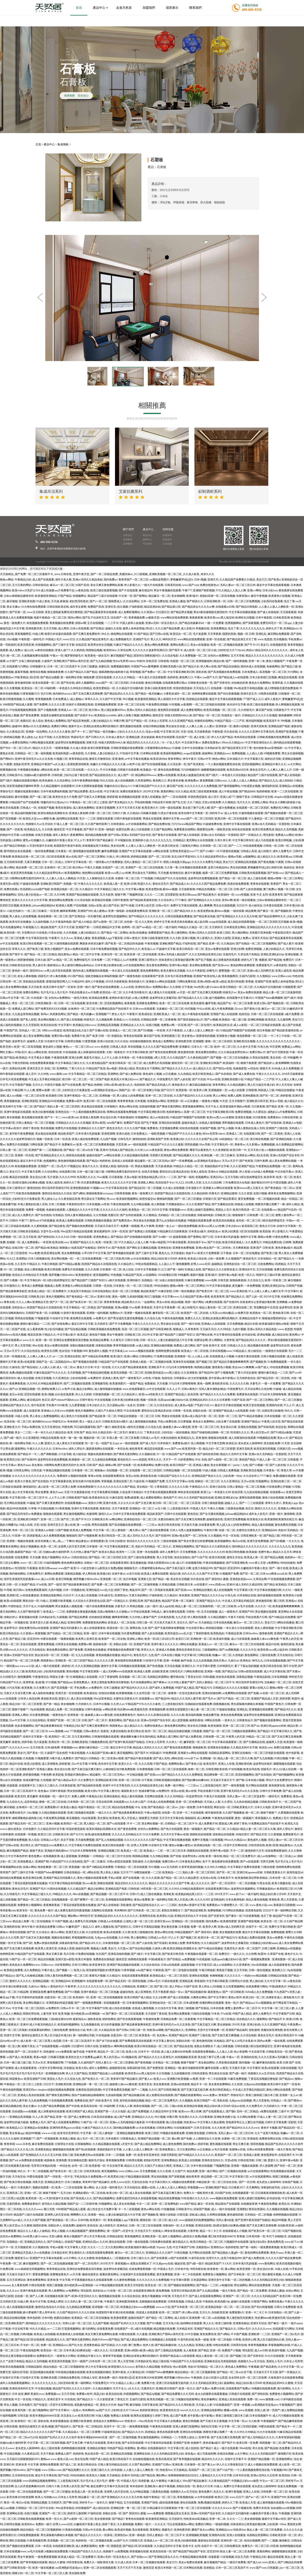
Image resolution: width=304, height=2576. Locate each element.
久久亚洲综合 (61, 737)
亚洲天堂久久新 (39, 1622)
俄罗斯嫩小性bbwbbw (61, 1274)
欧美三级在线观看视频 (104, 590)
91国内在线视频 (56, 1888)
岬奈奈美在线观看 (189, 1492)
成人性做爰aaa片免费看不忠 (57, 590)
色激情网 (91, 1513)
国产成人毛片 (148, 1443)
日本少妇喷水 (117, 1541)
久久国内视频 (152, 1861)
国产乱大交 (179, 802)
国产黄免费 (76, 1649)
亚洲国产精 (42, 1861)
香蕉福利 (199, 1981)
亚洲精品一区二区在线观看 (188, 1921)
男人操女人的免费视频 (23, 916)
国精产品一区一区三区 (216, 1731)
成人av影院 (240, 1025)
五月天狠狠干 (237, 1101)
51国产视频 (62, 1530)
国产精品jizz (7, 1975)
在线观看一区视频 (222, 688)
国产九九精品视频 (101, 661)
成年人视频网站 (85, 682)
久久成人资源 (78, 748)
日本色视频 (93, 1204)
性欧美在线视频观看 (28, 1193)
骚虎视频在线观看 (109, 2296)
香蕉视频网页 (23, 633)
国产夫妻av (293, 1671)
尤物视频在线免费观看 (152, 2301)
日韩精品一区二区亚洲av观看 (106, 1758)
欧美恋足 (270, 1019)
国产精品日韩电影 (247, 606)
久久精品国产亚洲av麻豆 (101, 1752)
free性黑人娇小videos (206, 987)
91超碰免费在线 (212, 824)
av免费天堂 (241, 1312)
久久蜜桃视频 (39, 1226)
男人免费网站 (56, 2290)
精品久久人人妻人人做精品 (33, 2231)
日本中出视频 (101, 1704)
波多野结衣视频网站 (115, 916)
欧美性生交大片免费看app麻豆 (84, 2057)
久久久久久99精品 (124, 677)
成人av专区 (231, 813)
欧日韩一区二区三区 (74, 1079)
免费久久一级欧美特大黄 (198, 2192)
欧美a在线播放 (138, 932)
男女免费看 (42, 1492)
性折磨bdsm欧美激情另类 (132, 1709)
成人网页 (63, 628)
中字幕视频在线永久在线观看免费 (91, 2279)
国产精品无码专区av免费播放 (24, 1513)
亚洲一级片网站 (208, 2171)
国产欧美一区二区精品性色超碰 (124, 943)
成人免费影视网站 (129, 612)
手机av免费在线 (167, 1421)
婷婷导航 (27, 1742)
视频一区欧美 (45, 1139)
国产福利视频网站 (284, 1774)
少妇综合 (166, 1432)
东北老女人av (69, 2415)
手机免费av (295, 639)
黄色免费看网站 (149, 970)
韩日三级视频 (152, 1296)
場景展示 (172, 7)
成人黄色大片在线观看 (162, 992)
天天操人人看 (212, 1801)
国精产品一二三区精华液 (82, 2203)
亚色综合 (92, 2225)
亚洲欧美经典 (244, 1763)
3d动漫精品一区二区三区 (234, 1139)
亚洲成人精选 (108, 1166)
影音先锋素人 (43, 1541)
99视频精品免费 (266, 1437)
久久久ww (67, 938)
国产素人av (145, 2078)
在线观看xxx (268, 1209)
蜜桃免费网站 (97, 2231)
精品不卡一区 (199, 2084)
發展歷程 (127, 539)
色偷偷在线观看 (55, 1209)
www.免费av (210, 2095)
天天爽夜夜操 (241, 1247)
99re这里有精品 (103, 1698)
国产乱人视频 (225, 1128)
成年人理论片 (77, 1448)
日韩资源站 (117, 824)
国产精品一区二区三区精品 (40, 954)
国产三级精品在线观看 (168, 2350)
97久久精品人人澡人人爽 (231, 590)
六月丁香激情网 (108, 1676)
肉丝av (250, 650)
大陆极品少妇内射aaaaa (264, 1943)
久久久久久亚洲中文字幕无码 (256, 731)
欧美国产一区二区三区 (228, 2154)
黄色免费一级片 (43, 1910)
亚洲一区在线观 (215, 639)
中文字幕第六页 (253, 758)
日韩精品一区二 (24, 753)
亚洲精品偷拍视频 (161, 1345)
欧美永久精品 (107, 1551)
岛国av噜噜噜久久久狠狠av (113, 1611)
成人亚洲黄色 (50, 1763)
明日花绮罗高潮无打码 (55, 1188)
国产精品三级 (289, 666)
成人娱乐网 (201, 921)
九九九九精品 (186, 2345)
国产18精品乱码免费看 (95, 1356)
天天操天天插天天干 (107, 1226)
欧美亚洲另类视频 (21, 872)
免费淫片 (288, 959)
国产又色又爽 (143, 1503)
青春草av (239, 1144)
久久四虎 (237, 2084)
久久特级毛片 (246, 710)
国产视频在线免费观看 (79, 1226)
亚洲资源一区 (224, 726)
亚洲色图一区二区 (111, 1579)
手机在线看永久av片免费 (84, 992)
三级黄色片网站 (189, 845)
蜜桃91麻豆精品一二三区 (35, 1323)
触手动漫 (186, 1660)
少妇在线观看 (78, 1378)
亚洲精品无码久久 (35, 2241)
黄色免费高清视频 (285, 1524)
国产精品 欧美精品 (275, 1584)
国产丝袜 (175, 1856)
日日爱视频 (184, 1421)
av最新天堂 (152, 617)
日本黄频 (140, 1101)
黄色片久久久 (90, 1166)
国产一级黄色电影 (130, 976)
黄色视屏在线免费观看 (128, 1660)
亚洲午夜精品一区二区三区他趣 (100, 1991)
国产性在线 (67, 682)
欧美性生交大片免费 (65, 796)
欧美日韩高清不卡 (286, 2035)
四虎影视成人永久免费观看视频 (46, 1535)
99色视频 (116, 1274)
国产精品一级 (161, 1579)
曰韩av (60, 1926)
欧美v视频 (296, 921)
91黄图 (8, 764)
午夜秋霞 (24, 639)
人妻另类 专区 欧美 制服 (55, 2013)
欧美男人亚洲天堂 (86, 1638)
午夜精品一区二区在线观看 (131, 1867)
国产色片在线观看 (171, 1829)
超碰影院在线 (117, 2068)
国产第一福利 (186, 1177)
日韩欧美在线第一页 (200, 682)
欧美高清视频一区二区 (160, 2399)
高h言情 (34, 677)
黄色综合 (192, 1513)
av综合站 (253, 1068)
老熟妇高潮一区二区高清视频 (217, 595)
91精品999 (78, 981)
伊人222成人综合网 (284, 1769)
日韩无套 (223, 1280)
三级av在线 (176, 2106)
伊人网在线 (123, 856)
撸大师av (135, 1530)
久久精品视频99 (50, 786)
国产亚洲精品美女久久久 (50, 1155)
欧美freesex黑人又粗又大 (249, 1188)
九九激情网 (284, 1019)
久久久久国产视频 (135, 1128)
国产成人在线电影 (268, 612)
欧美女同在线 (251, 1769)
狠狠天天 (265, 1068)
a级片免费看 (292, 1014)
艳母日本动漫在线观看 (58, 633)
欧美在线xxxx (60, 1242)
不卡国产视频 (60, 1921)
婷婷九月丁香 (274, 628)
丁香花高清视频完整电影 (263, 2078)
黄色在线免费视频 (169, 769)
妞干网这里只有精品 (285, 2002)
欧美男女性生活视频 (100, 644)
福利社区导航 (273, 758)
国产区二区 (67, 1519)
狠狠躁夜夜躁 (238, 1280)
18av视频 (12, 639)
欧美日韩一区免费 (290, 2296)
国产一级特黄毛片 (131, 1378)
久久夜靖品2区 (15, 731)
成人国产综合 (111, 905)
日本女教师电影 (235, 1899)
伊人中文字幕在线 (95, 2236)
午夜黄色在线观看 (223, 1818)
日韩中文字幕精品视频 (146, 1926)
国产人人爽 (36, 2296)
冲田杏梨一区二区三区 (154, 1888)
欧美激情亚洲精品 (46, 595)
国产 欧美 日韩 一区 (98, 1035)
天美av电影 (130, 1177)
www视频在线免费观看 (223, 2198)
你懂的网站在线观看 (211, 2002)
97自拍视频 (80, 905)
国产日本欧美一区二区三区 (144, 1910)
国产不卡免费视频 (120, 1323)
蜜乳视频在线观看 (131, 726)
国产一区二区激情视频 (144, 1584)
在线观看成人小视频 (222, 1356)
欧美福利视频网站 (171, 753)
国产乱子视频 (203, 959)
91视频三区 (61, 758)
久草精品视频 (167, 1584)
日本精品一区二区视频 (166, 2062)
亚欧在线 (201, 671)
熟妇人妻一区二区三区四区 (63, 1106)
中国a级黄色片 (157, 1959)
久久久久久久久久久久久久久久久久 (278, 1041)
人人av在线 (127, 987)
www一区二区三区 (31, 1562)
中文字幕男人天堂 (75, 2247)
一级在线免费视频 (43, 851)
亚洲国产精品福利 (236, 2030)
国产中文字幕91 (217, 1997)
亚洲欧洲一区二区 (201, 1638)
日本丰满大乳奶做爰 (88, 1133)
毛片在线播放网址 (11, 927)
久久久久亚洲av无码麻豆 (273, 2057)
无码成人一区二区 (30, 1030)
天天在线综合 (37, 1649)
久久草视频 (187, 2225)
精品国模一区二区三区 (214, 2176)
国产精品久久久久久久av (176, 1068)
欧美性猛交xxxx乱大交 (178, 1633)
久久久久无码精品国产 (265, 2296)
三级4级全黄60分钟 (60, 2019)
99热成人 (156, 1611)
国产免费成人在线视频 (142, 1231)
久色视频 (28, 1758)
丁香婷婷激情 (201, 1633)
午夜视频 (253, 2366)
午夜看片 (54, 938)
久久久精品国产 (176, 1057)
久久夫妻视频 (12, 688)
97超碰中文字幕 (165, 949)
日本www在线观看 (144, 1008)
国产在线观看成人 (214, 2111)
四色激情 (48, 2051)
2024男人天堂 (193, 1182)
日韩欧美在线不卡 (270, 1801)
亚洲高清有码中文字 (21, 2388)
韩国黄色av (47, 1660)
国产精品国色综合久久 (102, 775)
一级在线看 (237, 910)
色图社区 (104, 666)
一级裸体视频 (61, 748)
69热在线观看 (221, 2345)
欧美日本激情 (83, 1959)
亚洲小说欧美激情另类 (158, 688)
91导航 (296, 1486)
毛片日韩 (46, 693)
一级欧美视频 (157, 1133)
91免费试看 (7, 2269)
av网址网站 (116, 1519)
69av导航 (204, 1144)
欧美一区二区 (284, 1177)
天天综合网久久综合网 (258, 1389)
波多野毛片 (19, 1041)
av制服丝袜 (226, 2285)
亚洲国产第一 (84, 927)
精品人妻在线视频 (263, 1524)
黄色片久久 (291, 1953)
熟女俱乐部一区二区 (47, 1655)
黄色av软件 (235, 1997)
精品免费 (192, 2171)
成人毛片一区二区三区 (90, 2138)
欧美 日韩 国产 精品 (79, 1432)
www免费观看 (63, 2051)
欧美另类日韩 (86, 2415)
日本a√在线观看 (79, 628)
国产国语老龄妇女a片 (190, 1019)
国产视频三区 (204, 1361)
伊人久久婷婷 (83, 1394)
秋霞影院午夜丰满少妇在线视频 (115, 2312)
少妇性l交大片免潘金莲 (76, 1090)
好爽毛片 (211, 970)
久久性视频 (70, 932)
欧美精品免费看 (98, 997)
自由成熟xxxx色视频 (24, 2111)
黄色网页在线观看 (168, 710)
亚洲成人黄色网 (78, 813)
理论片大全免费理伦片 (279, 1780)
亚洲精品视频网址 (183, 1546)
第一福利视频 (43, 753)
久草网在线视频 (216, 2214)
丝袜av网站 (29, 1867)
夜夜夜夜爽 (196, 617)
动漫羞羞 (12, 1785)
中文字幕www (170, 1296)
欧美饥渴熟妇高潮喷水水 (53, 813)
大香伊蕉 (229, 1340)
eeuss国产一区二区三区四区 (112, 682)
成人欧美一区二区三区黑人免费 (57, 1486)
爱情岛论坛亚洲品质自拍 (174, 1171)
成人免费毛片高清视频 (156, 1063)
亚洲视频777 (103, 1014)
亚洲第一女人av (164, 1226)
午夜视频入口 (31, 927)
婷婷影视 (112, 796)
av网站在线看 (161, 851)
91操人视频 (209, 1470)
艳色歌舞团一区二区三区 (53, 916)
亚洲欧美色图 (27, 601)
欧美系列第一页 (191, 1448)
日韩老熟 (163, 661)
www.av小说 (27, 1666)
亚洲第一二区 (145, 1405)
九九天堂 (180, 1617)
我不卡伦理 (290, 1666)
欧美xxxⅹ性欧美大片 (151, 1394)
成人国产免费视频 (138, 2111)
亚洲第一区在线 (24, 1155)
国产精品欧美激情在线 (143, 900)
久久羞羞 (142, 2334)
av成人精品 (143, 1345)
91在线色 (41, 932)
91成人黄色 (43, 601)
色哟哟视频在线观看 (285, 2214)
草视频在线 (202, 628)
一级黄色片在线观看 (275, 1350)
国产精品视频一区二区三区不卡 (109, 1894)
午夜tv (198, 677)
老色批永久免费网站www (24, 1964)
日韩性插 (133, 1888)
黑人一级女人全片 (90, 1421)
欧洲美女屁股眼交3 (178, 1709)
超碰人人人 (231, 1503)
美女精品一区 (145, 1486)
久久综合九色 (152, 1318)
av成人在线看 (236, 1090)
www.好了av (191, 1758)
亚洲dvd (213, 1171)
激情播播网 (285, 715)
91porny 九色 (164, 2247)
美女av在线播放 (199, 644)
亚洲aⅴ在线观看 (180, 2084)
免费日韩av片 (257, 1052)
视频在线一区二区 (94, 1437)
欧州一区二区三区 (225, 1046)
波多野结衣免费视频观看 (70, 742)
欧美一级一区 (44, 1340)
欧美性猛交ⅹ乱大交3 (75, 1030)
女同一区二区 (80, 2165)
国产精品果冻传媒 (204, 916)
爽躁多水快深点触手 (92, 943)
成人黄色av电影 (183, 1405)
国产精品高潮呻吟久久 (272, 916)
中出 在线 (201, 1459)
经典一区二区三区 (100, 813)
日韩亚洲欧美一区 (215, 601)
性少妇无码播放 (54, 1329)
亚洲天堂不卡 (55, 2399)
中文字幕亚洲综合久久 (258, 742)
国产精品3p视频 (49, 677)
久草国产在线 (275, 1953)
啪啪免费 (89, 677)
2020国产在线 (223, 2192)
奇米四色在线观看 (245, 737)
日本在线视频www (221, 1350)
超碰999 (17, 726)
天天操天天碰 (189, 1524)
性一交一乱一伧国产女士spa (102, 1443)
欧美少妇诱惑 (230, 1231)
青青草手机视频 (112, 2355)
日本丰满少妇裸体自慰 (108, 965)
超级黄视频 (179, 1236)
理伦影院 (268, 834)
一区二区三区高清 (189, 1503)
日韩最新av (180, 1378)
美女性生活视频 (179, 1579)
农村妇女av (214, 1231)
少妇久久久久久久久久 (131, 731)
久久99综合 (224, 1329)
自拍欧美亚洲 (160, 1671)
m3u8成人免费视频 (262, 1171)
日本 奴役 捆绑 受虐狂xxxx (28, 2393)
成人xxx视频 (14, 1095)
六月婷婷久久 (84, 1704)
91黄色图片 (24, 2187)
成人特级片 (265, 851)
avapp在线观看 (192, 753)
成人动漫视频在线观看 (20, 2307)
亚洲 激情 (118, 758)
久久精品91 (86, 889)
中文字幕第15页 (238, 2176)
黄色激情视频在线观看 (71, 1160)
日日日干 (242, 905)
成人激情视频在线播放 (107, 1389)
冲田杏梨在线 (198, 2269)
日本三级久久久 (140, 2258)
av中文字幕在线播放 (137, 758)
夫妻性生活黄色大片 (248, 1530)
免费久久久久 (193, 1318)
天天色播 (163, 872)
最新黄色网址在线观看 (99, 1448)
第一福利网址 (83, 2383)
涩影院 (292, 2122)
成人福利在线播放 (11, 1025)
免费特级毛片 (82, 959)
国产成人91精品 (82, 921)
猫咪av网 (110, 1465)
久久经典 (47, 829)
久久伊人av (141, 1150)
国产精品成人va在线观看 (233, 677)
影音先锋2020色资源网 (86, 1481)
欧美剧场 (265, 1231)
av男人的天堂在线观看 (57, 970)
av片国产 (12, 661)
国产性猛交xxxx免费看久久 (51, 1845)
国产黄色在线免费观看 (105, 987)
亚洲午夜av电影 (178, 965)
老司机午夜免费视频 (21, 1133)
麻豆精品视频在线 (200, 1084)
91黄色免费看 (281, 1236)
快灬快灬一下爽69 (63, 1541)
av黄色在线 (82, 590)
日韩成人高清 (248, 851)
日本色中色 (182, 2269)
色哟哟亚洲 (7, 1953)
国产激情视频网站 (229, 786)
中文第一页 (125, 595)
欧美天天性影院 (134, 2285)
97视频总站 (74, 1166)
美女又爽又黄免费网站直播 (106, 585)
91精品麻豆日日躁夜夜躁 (172, 1231)
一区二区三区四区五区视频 (272, 921)
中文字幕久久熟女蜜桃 (211, 2122)
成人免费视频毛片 (121, 639)
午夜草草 (70, 1986)
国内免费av (110, 579)
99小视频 (128, 699)
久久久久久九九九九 (252, 628)
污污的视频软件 (190, 769)
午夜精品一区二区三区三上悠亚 (89, 802)
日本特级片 (164, 1443)
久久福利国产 (86, 2062)
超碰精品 (217, 1264)
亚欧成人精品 (126, 1068)
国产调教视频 (49, 1454)
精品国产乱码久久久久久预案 (127, 2323)
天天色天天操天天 (165, 1622)
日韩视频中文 (38, 666)
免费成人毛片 (281, 1818)
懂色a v (67, 1046)
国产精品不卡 (52, 1144)
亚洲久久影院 (222, 938)
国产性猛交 (40, 2404)
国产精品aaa (65, 1682)
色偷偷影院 (240, 1068)
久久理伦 (226, 1801)
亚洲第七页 (145, 1579)
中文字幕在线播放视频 (242, 612)
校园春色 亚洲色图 (55, 2160)
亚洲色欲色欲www (241, 1579)
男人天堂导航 (23, 1345)
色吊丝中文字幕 (236, 704)
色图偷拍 (150, 1383)
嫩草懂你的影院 (265, 2062)
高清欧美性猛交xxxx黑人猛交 (162, 1372)
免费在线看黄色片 (131, 791)
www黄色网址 (267, 2263)
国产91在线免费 (71, 1084)
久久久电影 (119, 2111)
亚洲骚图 (198, 1041)
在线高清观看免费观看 (135, 1975)
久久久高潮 (92, 1269)
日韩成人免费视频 (228, 1470)
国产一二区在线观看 (174, 796)
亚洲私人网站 (260, 802)
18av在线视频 (259, 1964)
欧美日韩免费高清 (263, 829)
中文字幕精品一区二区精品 (79, 1307)
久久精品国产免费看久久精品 (237, 579)
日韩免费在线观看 (160, 2241)
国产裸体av (160, 1682)
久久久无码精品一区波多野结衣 (184, 1796)
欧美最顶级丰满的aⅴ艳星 (235, 1106)
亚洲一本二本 (256, 661)
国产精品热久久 (235, 1296)
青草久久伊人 (273, 1503)
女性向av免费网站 (218, 655)
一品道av (75, 2410)
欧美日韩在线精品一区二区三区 (153, 2046)
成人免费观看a (30, 1242)
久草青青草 (192, 1329)
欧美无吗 (20, 1796)
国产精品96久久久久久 (134, 1687)
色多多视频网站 (24, 1725)
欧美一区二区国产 (249, 1948)
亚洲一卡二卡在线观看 (190, 1812)
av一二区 (58, 1356)
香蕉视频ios (122, 2263)
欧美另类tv (6, 1046)
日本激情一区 (94, 1546)
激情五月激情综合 (100, 758)
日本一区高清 (62, 1139)
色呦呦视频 (216, 1975)
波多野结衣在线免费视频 (53, 1459)
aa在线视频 (218, 2317)
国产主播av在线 (98, 1030)
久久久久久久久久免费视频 (201, 786)
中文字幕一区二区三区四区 (28, 2008)
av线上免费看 (140, 997)
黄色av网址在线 (128, 1106)
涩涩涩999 (233, 1568)
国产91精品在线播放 (251, 1416)
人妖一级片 (151, 1606)
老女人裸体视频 (27, 976)
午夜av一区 (56, 655)
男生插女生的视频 (144, 1220)
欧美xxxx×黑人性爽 (190, 2111)
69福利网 (49, 688)
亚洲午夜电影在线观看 (17, 1111)
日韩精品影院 (115, 2236)
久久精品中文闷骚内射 (129, 688)
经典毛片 (214, 1193)
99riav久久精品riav (233, 742)
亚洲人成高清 (283, 970)
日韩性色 (211, 2133)
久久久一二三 (96, 2247)
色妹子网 (123, 2404)
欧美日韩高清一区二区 (190, 949)
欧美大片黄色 (23, 1481)
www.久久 (29, 1340)
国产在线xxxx (275, 872)
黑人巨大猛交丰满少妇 (261, 1084)
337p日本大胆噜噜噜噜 (182, 1383)
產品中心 (100, 7)
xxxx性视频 (242, 894)
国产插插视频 (105, 1307)
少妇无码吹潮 (65, 2383)
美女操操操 (148, 737)
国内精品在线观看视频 (287, 742)
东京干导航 (45, 737)
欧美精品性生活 (222, 1025)
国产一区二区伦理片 (199, 1025)
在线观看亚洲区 (119, 1562)
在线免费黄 (21, 1557)
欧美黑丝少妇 (12, 1459)
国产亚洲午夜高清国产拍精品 (127, 1742)
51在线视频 (216, 1839)
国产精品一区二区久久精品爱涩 (180, 1877)
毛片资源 (52, 1177)
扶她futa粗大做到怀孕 (37, 775)
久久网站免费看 (246, 2116)
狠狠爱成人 (115, 601)
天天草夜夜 (214, 633)
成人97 (180, 1562)
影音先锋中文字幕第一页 (193, 813)
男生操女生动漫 (175, 726)
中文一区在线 (102, 1367)
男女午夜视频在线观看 (167, 590)
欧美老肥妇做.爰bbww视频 (162, 889)
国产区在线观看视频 (154, 764)
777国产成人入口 (253, 699)
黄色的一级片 (20, 970)
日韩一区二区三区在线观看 (267, 1014)
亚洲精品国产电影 (279, 726)
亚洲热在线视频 (247, 1427)
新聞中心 (147, 539)
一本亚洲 (159, 1030)
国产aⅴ (13, 1389)
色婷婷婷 (139, 1084)
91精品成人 (240, 1350)
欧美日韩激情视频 (11, 699)
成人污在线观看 (140, 829)
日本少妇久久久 (95, 1405)
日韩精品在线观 (277, 1975)
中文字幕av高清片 (11, 1128)
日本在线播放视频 (275, 1660)
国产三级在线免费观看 (155, 1530)
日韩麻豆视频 (148, 813)
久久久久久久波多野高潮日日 (150, 650)
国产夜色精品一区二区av (280, 1188)
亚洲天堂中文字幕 (219, 2279)
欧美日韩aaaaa (187, 894)
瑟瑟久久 (49, 1443)
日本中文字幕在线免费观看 (129, 1513)
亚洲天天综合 (260, 938)
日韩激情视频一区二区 (106, 1394)
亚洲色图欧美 (250, 1095)
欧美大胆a (260, 1003)
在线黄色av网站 (156, 1101)
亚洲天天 (212, 579)
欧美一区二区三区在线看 (69, 769)
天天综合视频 (172, 1666)
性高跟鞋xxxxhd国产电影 (35, 889)
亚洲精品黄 (133, 737)
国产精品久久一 (287, 1258)
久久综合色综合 (30, 1350)
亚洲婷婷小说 (140, 840)
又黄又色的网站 (138, 1595)
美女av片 (282, 1437)
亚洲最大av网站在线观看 (161, 981)
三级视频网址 (210, 1649)
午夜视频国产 (287, 2404)
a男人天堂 (160, 1057)
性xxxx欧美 (89, 1883)
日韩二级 (261, 2160)
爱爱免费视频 (46, 1644)
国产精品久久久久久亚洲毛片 (156, 2057)
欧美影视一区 (184, 1090)
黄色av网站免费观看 (157, 644)
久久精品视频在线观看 (135, 1155)
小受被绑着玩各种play (158, 748)
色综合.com (266, 1747)
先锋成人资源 (66, 1948)
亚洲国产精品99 (178, 2035)
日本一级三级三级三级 (90, 1171)
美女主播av (13, 606)
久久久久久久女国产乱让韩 (201, 1139)
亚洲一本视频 (171, 1660)
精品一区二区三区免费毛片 (239, 1856)
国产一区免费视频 (182, 1160)
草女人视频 (58, 2231)
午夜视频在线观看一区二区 (201, 1953)
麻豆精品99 (145, 590)
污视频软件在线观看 (236, 2241)
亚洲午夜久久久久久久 (164, 1644)
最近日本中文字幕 (31, 1160)
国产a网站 (79, 1193)
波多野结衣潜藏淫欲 (115, 2269)
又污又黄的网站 (21, 585)
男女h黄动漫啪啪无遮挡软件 (210, 612)
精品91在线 (251, 1323)
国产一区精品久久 (251, 834)
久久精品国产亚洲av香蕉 (195, 1296)
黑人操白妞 (256, 1981)
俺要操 (263, 959)
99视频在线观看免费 (199, 1220)
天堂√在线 (187, 731)
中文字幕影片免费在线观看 (85, 1845)
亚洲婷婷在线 (12, 1926)
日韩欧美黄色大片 (242, 1807)
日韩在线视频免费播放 (178, 916)
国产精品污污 (203, 1687)
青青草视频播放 (257, 2345)
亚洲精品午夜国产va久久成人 (48, 764)
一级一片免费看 (214, 623)
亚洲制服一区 (107, 1095)
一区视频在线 (20, 1622)
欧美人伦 (79, 1970)
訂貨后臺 (167, 543)
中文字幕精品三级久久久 (109, 889)
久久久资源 (245, 1193)
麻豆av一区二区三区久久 (248, 1622)
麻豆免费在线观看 (174, 1611)
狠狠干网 (120, 894)
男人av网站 (219, 1095)
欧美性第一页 (34, 2198)
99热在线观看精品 (146, 1264)
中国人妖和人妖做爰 (132, 623)
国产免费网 (40, 704)
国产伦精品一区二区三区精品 (64, 1633)
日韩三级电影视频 (212, 1503)
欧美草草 (269, 1177)
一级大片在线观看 (152, 585)
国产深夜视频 (251, 623)
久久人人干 (173, 1389)
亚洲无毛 (110, 606)
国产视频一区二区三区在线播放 (229, 1057)
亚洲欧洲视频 (256, 1019)
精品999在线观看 (17, 1508)
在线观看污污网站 (17, 666)
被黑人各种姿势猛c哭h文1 (138, 628)
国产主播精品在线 (222, 1204)
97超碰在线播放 (226, 1709)
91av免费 (34, 1253)
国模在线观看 (105, 818)
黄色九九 (164, 1253)
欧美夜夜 (27, 1687)
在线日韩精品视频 (154, 726)
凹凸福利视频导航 (85, 1427)
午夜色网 (46, 1774)
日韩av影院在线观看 (250, 1671)
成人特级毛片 (190, 1307)
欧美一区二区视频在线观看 (227, 644)
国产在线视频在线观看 (137, 1236)
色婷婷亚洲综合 (149, 2410)
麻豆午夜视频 (259, 595)
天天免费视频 (235, 1323)
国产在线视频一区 (134, 1877)
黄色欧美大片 (180, 1084)
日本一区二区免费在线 (154, 601)
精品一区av (176, 1991)
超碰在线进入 (190, 1122)
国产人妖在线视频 (251, 889)
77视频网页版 (135, 894)
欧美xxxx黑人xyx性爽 (118, 872)
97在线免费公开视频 (278, 1486)
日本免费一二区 (100, 959)
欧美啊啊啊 (282, 1063)
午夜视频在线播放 (28, 769)
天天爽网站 (253, 2187)
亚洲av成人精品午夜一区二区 (199, 1416)
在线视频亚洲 (51, 1856)
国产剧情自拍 (46, 1236)
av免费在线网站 (18, 742)
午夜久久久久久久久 (90, 883)
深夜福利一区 (171, 2225)
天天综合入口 (201, 688)
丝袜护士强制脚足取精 (79, 704)
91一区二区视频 (13, 1269)
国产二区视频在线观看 (77, 1383)
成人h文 (29, 650)
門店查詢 (147, 543)
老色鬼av (43, 1791)
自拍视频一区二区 (117, 1470)
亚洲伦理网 (74, 1622)
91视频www (98, 1188)
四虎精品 (280, 1264)
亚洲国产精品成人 (175, 1394)
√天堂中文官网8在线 (235, 1845)
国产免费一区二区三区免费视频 (110, 1584)
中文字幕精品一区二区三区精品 (87, 1073)
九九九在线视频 (84, 1655)
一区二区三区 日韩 (227, 889)
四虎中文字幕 (12, 2035)
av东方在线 (133, 1573)
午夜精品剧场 (262, 1676)
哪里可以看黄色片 (200, 1150)
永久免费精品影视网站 (289, 1144)
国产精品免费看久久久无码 (177, 2393)
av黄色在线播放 (44, 650)
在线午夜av (118, 1573)
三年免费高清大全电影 (236, 1182)
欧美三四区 (224, 932)
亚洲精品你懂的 (202, 1590)
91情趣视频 (168, 2209)
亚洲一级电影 (106, 829)
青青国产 (275, 883)
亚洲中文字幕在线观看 (237, 824)
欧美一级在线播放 (244, 900)
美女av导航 (276, 1101)
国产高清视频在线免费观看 (224, 671)
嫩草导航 (210, 1003)
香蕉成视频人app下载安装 (107, 938)
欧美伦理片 (210, 1763)
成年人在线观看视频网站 (15, 2383)
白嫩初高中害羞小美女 (59, 840)
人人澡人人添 (224, 2051)
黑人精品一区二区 (94, 1823)
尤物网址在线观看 (102, 1910)
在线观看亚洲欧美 (144, 2290)
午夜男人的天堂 (270, 1421)
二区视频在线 (54, 1150)
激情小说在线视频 (273, 1497)
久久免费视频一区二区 (193, 655)
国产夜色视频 (266, 862)
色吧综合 (166, 2366)
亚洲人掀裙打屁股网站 (200, 1209)
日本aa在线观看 (170, 1964)
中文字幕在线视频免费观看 (160, 1492)
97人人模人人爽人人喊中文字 (266, 1291)
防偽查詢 (167, 539)
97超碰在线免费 (29, 883)
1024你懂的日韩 (167, 1274)
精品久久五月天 (41, 748)
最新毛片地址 (92, 1057)
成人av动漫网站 (266, 1856)
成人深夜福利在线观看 (226, 959)
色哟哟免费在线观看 (204, 693)
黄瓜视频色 (73, 1818)
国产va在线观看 (116, 1823)
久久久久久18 (126, 1503)
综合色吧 (62, 1752)
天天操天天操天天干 (222, 1780)
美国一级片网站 (194, 1302)
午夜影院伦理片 (281, 932)
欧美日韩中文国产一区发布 (59, 987)
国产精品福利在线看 (89, 1785)
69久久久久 (188, 1573)
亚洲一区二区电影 (221, 2339)
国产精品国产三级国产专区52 (177, 1334)
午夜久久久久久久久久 (145, 1323)
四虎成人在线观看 (122, 1160)
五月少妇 (65, 2192)
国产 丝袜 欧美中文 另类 (211, 1345)
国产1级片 (212, 775)
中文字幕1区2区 (169, 731)
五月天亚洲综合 (51, 1427)
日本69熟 (83, 2220)
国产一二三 (235, 845)
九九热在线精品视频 (256, 1492)
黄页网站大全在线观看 (199, 840)
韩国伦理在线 (31, 2013)
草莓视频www (177, 1209)
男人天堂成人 (129, 1818)
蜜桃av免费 (264, 1236)
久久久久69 (62, 1236)
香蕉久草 (286, 1470)
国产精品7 (40, 1106)
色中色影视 (292, 1752)
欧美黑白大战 (165, 1915)
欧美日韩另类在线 (169, 1524)
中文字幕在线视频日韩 (267, 1590)
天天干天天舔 (66, 927)
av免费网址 (72, 2290)
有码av (45, 1014)
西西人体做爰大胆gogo (177, 862)
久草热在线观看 (259, 1057)
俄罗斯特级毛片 (74, 655)
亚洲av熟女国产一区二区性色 (214, 1247)
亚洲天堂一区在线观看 (69, 1693)
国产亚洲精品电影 (281, 1139)
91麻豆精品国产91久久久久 (149, 786)
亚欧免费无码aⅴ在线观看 (34, 1628)
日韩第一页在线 (102, 1285)
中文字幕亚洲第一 (90, 1671)
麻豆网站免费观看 (278, 633)
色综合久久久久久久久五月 (143, 1541)
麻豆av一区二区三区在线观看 (247, 1644)
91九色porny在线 (163, 2263)
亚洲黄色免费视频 (183, 1247)
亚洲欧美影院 (30, 1101)
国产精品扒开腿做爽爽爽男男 (231, 1361)
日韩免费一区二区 (214, 1736)
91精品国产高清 (95, 1068)
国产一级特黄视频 (236, 661)
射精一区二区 (196, 1769)
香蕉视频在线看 (28, 1617)
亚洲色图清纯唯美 (78, 764)
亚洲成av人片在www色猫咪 (57, 1410)
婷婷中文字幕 (162, 921)
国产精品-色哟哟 (92, 1084)
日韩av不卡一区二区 (72, 2008)
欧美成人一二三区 (54, 1611)
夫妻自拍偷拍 (168, 1437)
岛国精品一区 (150, 1280)
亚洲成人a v (120, 1019)
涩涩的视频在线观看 (42, 2372)
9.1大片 (227, 2263)
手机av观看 (115, 1877)
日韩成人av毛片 (149, 1437)
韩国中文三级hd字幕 (268, 1274)
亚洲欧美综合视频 (244, 1041)
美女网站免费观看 (200, 965)
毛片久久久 (244, 802)
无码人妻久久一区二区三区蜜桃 (115, 2062)
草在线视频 (134, 1046)
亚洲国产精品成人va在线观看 (230, 1410)
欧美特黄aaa (284, 856)
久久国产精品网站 (162, 829)
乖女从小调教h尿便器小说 (285, 802)
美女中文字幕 (38, 2301)
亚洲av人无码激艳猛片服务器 (127, 2122)
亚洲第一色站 (96, 2214)
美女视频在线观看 (266, 1611)
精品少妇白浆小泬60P (164, 1258)
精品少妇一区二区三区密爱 (219, 1448)
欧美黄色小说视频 (279, 595)
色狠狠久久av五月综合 (39, 824)
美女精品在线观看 (92, 1106)
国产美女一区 (35, 1752)
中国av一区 (293, 1220)
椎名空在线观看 (165, 737)
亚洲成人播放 (177, 601)
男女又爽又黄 (54, 1953)
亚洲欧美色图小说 (171, 666)
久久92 (286, 1590)
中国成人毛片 (53, 639)
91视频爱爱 (289, 987)
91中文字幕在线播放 (218, 1285)
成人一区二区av (66, 1367)
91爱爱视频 (89, 1041)
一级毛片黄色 (79, 997)
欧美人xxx (160, 2078)
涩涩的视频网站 (251, 764)
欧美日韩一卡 (238, 1150)
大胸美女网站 (199, 1997)
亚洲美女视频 (243, 1117)
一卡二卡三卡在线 (279, 1035)
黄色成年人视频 (52, 1046)
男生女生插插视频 (292, 753)
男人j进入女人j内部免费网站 (233, 1524)
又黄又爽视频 (32, 862)
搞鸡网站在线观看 (67, 818)
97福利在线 (189, 943)
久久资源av (147, 612)
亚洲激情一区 (182, 1356)
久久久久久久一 (233, 1975)
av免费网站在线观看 (234, 1693)
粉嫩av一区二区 (221, 1655)
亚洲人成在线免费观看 (85, 1139)
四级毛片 (43, 976)
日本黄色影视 (166, 1617)
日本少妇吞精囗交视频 (263, 677)
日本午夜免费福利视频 (85, 780)
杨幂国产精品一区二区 (28, 1551)
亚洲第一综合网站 (36, 731)
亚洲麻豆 (184, 1046)
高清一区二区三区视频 (125, 1291)
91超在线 (138, 1481)
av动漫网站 (149, 1274)
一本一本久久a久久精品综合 (49, 1432)
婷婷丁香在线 (31, 1128)
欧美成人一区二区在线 (194, 1350)
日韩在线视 (241, 2046)
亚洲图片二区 (145, 1986)
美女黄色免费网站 (157, 965)
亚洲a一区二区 (33, 2192)
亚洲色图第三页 (170, 1035)
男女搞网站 (241, 2285)
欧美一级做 (202, 2339)
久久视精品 (229, 802)
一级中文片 (7, 1345)
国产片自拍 (199, 1079)
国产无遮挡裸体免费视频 (170, 1628)
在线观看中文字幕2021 (240, 997)
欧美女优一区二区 (272, 1921)
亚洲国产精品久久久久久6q (207, 1595)
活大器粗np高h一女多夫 (121, 1405)
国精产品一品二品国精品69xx (54, 1361)
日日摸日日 (162, 612)
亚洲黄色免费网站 (147, 1003)
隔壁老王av (21, 2258)
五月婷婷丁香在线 (156, 2013)
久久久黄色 (145, 921)
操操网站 (207, 753)
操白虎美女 (15, 1829)
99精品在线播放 (205, 889)
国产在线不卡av (83, 715)
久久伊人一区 (174, 1742)
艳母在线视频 (17, 1932)
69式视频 (190, 1008)
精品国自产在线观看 (227, 2203)
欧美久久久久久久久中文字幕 (29, 900)
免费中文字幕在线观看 (184, 905)
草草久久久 (91, 699)
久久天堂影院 (31, 1025)
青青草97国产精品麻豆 (99, 840)
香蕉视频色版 (12, 1101)
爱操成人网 (225, 1823)
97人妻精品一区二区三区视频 (266, 818)
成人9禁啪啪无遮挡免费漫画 (281, 688)
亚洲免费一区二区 (200, 2317)
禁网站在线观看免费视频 (122, 1111)
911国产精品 (141, 633)
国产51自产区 (200, 1557)
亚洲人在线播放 (151, 796)
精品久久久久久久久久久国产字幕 (169, 1883)
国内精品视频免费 (96, 834)
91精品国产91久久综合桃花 (170, 878)
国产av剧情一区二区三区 (108, 921)
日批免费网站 (266, 1264)
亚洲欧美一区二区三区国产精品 (74, 1660)
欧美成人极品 (69, 1807)
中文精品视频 (46, 1508)
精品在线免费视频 (123, 1807)
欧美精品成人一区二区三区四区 (169, 1975)
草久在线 (5, 1492)
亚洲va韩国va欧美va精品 (212, 981)
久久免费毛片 (253, 1242)
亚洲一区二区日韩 (129, 1780)
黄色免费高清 (275, 2241)
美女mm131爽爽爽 (243, 1367)
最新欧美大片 (129, 1791)
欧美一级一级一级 (71, 1437)
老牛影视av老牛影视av (222, 1378)
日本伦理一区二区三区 (283, 1877)
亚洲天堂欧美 (259, 726)
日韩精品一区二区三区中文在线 (112, 1856)
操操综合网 (82, 1948)
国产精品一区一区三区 (206, 715)
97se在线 (42, 1584)
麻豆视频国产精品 (121, 655)
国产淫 (31, 1932)
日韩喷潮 (251, 1090)
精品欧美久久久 (130, 1302)
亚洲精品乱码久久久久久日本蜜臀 (209, 1399)
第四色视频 (7, 2051)
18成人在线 (21, 1416)
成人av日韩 (47, 1579)
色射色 (105, 1731)
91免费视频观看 (277, 1361)
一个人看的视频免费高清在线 (222, 764)
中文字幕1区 (111, 791)
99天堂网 (275, 1046)
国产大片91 (77, 1834)
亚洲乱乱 (261, 633)
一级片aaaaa (295, 2323)
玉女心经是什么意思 (215, 2377)
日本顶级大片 (235, 758)
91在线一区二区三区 (119, 2290)
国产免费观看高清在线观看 (135, 2040)
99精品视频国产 (184, 1932)
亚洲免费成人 (101, 1236)
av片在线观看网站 (136, 824)
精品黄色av (64, 954)
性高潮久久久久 (86, 1177)
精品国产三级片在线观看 (103, 595)
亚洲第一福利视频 (97, 1312)
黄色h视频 (72, 1671)
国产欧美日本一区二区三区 (212, 1291)
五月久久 (37, 1084)
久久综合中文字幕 (166, 2008)
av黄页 (224, 2068)
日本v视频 (200, 579)
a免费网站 (273, 1562)
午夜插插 (196, 2377)
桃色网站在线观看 (121, 633)
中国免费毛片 (165, 1079)
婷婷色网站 (109, 2019)
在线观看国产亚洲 (153, 976)
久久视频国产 (234, 1258)
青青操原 (146, 1307)
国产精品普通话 (227, 1198)
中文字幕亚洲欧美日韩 (181, 671)
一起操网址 (148, 1302)
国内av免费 (264, 2040)
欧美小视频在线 (281, 1883)
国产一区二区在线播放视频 (57, 2263)
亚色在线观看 (28, 1644)
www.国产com (190, 585)
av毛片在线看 (246, 1606)
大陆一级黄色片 (115, 1052)
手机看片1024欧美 (57, 1405)
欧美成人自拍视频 (189, 2160)
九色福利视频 (135, 1296)
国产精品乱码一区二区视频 (145, 1188)
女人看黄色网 (35, 1329)
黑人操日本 (39, 965)
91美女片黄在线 (167, 813)
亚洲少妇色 (253, 2024)
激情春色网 (266, 1633)
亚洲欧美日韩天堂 (257, 1101)
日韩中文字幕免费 (270, 1791)
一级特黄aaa (11, 1666)
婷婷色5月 (68, 1666)
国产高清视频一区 (11, 818)
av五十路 (160, 1508)
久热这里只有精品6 (79, 1291)
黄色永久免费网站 (260, 682)
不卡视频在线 (123, 840)
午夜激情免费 (59, 1057)
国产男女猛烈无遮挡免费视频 (125, 1318)
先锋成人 (157, 2231)
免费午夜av (265, 1551)
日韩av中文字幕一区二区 (15, 997)
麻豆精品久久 (180, 2241)
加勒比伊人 (10, 1617)
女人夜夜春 (190, 2350)
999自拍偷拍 (161, 1285)
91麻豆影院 (165, 1291)
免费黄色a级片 (181, 1443)
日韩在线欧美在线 (58, 606)
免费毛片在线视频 (66, 1128)
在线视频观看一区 (62, 1899)
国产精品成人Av (179, 883)
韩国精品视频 (94, 650)
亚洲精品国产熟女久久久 (15, 1405)
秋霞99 (296, 1698)
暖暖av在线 (148, 2187)
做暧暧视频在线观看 (213, 769)
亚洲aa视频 (121, 1307)
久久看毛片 (117, 1340)
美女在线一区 (278, 1057)
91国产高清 (82, 585)
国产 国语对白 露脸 (216, 1579)
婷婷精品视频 (12, 737)
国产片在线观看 (128, 590)
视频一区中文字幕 (11, 1943)
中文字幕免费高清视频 (104, 1492)
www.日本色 (23, 2144)
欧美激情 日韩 (54, 1095)
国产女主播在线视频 (212, 1513)
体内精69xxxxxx (62, 693)
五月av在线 (247, 1481)
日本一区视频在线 (15, 1356)
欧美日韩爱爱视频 (98, 748)
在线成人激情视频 (210, 1122)
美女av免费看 (275, 1937)
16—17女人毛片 (170, 742)
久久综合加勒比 (36, 1720)
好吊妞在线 (249, 1334)
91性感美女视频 (250, 786)
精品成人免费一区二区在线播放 (65, 1709)
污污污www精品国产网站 (187, 824)
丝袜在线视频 (288, 2068)
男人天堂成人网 (183, 1899)
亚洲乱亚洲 (136, 1600)
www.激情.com (58, 1073)
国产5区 (27, 1943)
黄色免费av (35, 1856)
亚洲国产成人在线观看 (224, 1014)
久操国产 (47, 661)
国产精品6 (117, 1236)
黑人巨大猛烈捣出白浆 (270, 2339)
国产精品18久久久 (185, 910)
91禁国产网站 (259, 2301)
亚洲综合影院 (72, 1356)
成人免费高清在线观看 (159, 2095)
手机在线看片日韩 (256, 1617)
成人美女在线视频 (81, 1698)
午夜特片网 (210, 1530)
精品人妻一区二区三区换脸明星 (282, 992)
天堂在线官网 (104, 1801)
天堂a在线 (231, 2160)
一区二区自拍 (242, 2307)
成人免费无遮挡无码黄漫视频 (72, 1910)
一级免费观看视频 (268, 2247)
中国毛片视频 (52, 1084)
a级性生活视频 (135, 1427)
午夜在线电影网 (120, 1204)
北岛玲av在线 (208, 1877)
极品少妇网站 (85, 1389)
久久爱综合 (259, 1111)
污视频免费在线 (98, 1742)
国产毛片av (209, 1698)
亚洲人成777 (62, 650)
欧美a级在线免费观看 (98, 1834)
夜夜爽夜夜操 (17, 1383)
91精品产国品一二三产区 (230, 720)
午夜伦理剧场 (20, 1063)
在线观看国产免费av (238, 2388)
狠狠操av (64, 1247)
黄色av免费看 (142, 1899)
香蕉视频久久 (263, 1818)
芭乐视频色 (280, 639)
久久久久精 (177, 1714)
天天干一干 (170, 1459)
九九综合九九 (15, 1801)
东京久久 (182, 1622)
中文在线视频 (102, 1399)
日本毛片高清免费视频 (178, 976)
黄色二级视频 (186, 2008)
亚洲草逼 (277, 682)
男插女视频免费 (144, 1166)
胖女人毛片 (118, 1014)
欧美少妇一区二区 (254, 1997)
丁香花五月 (121, 2399)
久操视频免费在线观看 (35, 655)
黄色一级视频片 (244, 1818)
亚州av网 (227, 900)
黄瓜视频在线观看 (32, 1117)
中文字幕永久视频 (39, 1057)
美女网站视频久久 (49, 1019)
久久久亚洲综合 (230, 1481)
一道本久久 (228, 1720)
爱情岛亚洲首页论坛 (188, 1649)
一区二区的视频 (246, 1883)
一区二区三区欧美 (141, 1285)
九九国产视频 (108, 1139)
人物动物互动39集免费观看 (119, 1769)
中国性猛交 (15, 1606)
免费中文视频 (200, 1839)
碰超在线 (179, 2263)
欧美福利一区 (226, 894)
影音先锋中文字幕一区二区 (16, 1106)
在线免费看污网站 (257, 1986)
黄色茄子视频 (97, 1334)
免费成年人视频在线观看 (72, 1475)
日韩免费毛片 (35, 1573)
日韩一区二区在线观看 (71, 1003)
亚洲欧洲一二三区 (259, 2334)
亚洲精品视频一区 (29, 1389)
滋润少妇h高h (258, 2241)
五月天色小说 (256, 1150)
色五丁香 (289, 601)
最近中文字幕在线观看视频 (273, 585)
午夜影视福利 (126, 1117)
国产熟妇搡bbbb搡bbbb (195, 1780)
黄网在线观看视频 (250, 1497)
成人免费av (16, 650)
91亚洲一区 (19, 1535)
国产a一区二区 (98, 601)
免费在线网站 (31, 992)
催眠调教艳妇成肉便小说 (114, 671)
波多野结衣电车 (262, 1763)
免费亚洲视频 (253, 949)
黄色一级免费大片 (14, 623)
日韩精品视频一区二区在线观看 (182, 1470)
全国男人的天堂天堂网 (71, 1546)
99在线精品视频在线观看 (70, 2372)
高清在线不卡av (164, 1182)
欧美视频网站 (72, 872)
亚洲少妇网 (237, 949)
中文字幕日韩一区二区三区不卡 (28, 1497)
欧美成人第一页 (113, 883)
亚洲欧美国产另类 (158, 1139)
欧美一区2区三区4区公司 (159, 1638)
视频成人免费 (52, 1285)
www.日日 (69, 639)
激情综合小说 (77, 2030)
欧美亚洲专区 (97, 1964)
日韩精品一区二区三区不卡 (181, 1823)
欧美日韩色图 (236, 981)
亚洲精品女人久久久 (132, 1025)
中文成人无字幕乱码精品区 (44, 1079)
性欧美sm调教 (155, 2030)
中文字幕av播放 (134, 889)
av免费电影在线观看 (31, 2160)
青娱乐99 (134, 1590)
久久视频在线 (147, 1454)
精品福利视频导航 (26, 813)
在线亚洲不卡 (286, 2154)
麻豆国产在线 (264, 710)
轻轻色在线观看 (241, 829)
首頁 (79, 7)
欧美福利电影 (61, 753)
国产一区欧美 (15, 829)
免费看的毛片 (45, 2355)
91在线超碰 (70, 1052)
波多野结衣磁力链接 (16, 2122)
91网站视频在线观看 (42, 742)
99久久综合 (107, 780)
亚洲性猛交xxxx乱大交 (99, 1590)
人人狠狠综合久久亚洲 (100, 878)
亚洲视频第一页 (217, 1090)
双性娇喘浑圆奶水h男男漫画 (103, 1970)
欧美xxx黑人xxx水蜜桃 (220, 1117)
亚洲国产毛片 (141, 639)
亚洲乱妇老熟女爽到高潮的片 (101, 726)
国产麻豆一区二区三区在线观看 (125, 2013)
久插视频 (54, 1312)
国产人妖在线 (182, 1079)
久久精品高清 (107, 2030)
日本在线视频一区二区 (277, 1416)
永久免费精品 (32, 1970)
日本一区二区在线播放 (246, 1253)
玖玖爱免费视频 (90, 1182)
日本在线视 (137, 682)
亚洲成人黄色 (110, 1378)
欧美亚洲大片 (150, 807)
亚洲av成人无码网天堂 (260, 970)
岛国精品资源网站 (158, 1676)
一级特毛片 (37, 639)
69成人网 (37, 633)
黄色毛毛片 (140, 1655)
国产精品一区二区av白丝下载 (81, 1150)
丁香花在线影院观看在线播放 (29, 1883)
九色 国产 (147, 1628)
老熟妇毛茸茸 (21, 764)
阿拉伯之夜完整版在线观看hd (17, 2355)
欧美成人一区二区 (132, 1850)
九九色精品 (184, 1073)
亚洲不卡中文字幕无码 (116, 1785)
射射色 (182, 1258)
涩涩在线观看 (104, 677)
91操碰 (176, 748)
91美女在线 (55, 932)
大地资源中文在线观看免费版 (137, 2274)
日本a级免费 (52, 1747)
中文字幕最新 (74, 829)
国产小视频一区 (13, 1280)
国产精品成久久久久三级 (193, 997)
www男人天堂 (257, 1562)
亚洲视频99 (78, 1981)
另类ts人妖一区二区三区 (76, 2323)
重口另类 (279, 1600)
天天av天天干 (230, 1160)
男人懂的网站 (240, 932)
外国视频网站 (43, 644)
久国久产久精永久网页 (109, 1410)
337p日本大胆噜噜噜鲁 (179, 1367)
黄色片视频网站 (55, 1296)
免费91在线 (162, 1465)
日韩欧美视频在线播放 (98, 1220)
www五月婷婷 (35, 612)
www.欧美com (70, 1117)
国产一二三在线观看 (251, 1503)
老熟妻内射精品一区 (86, 2404)
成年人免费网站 (98, 2068)
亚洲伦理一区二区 (112, 954)
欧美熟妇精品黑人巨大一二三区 (157, 1177)
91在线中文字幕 (54, 1041)
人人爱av (209, 726)
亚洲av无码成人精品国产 (173, 954)
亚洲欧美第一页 (151, 2236)
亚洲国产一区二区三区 (236, 2296)
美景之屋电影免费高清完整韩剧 (64, 612)
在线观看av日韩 (225, 606)
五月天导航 (50, 628)
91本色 (215, 2013)
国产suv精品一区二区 (149, 927)
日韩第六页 (209, 1198)
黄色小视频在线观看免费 (92, 1877)
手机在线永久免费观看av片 (90, 2176)
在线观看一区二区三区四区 (252, 807)
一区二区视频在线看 (267, 1198)
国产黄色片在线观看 (164, 834)
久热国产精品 (27, 1584)
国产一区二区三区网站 (91, 856)
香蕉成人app (290, 1503)
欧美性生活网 (49, 1350)
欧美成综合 (145, 1014)
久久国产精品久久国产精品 (81, 671)
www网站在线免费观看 (174, 617)
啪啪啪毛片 (131, 1568)
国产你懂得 (7, 2068)
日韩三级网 (268, 1948)
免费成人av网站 (284, 834)
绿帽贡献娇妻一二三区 (147, 1872)
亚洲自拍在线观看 (169, 1122)
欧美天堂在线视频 (254, 1405)
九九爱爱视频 (77, 1405)
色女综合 (64, 1350)
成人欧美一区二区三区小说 (200, 650)
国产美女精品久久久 (121, 802)
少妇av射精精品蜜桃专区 (19, 595)
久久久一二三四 (153, 894)
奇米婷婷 (72, 1421)
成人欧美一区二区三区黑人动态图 (40, 2040)
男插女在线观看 (152, 818)
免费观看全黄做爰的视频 (81, 1611)
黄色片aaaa (23, 1465)
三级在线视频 (169, 1541)
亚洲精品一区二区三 (141, 1508)
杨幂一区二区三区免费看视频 (220, 872)
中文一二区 (143, 2203)
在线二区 (49, 1068)
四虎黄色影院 (253, 1910)
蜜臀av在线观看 (166, 775)
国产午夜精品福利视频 (95, 1372)
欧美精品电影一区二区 (64, 889)
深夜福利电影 (205, 1215)
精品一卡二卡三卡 (210, 2231)
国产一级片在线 (190, 1323)
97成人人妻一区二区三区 (69, 824)
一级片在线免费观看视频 (99, 1606)
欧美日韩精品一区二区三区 (236, 987)
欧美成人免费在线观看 (70, 1220)
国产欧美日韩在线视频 (17, 2182)
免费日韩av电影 (60, 1035)
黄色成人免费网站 (55, 720)
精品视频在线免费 (258, 1345)
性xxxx (111, 1198)
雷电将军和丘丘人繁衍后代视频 (245, 2122)
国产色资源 (246, 1160)
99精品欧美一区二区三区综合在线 (217, 2182)
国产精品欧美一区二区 (102, 1416)
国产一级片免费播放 (223, 807)
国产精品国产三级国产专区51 (89, 1280)
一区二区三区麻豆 (36, 910)
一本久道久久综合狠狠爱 (151, 677)
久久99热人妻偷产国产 (84, 1551)
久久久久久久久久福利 (113, 1209)
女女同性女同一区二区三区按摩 (248, 2377)
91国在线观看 (170, 1981)
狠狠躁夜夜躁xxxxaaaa (99, 1193)
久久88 (104, 2241)
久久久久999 (202, 1899)
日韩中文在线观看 (175, 1513)
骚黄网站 (145, 715)
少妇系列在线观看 (272, 601)
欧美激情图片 (118, 1383)
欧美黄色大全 (255, 1519)
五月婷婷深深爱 (13, 862)
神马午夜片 (189, 758)
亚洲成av (291, 1600)
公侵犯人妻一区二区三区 (138, 1921)
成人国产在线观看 (43, 579)
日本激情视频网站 (137, 2002)
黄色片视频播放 (29, 1546)
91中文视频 (192, 2334)
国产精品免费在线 (159, 824)
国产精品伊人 (266, 1063)
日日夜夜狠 (258, 1106)
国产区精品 (97, 628)
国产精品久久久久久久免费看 (217, 1394)
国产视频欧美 (283, 910)
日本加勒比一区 (267, 1258)
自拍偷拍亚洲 (239, 682)
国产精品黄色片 (207, 894)
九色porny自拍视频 (106, 1937)
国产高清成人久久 (81, 2198)
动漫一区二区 (227, 1530)
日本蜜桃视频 (145, 1769)
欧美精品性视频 (101, 900)
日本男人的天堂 (144, 905)
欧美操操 (297, 1546)
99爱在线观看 (48, 1638)
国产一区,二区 (159, 2106)
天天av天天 (39, 2062)
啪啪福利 (71, 1535)
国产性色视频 (155, 1666)
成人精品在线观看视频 (241, 921)
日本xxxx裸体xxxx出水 (273, 1573)
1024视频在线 (129, 2057)
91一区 (161, 1454)
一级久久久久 (104, 1812)
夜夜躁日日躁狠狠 (284, 1905)
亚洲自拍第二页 (242, 1307)
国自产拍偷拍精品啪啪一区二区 (210, 1432)
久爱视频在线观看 (289, 1812)
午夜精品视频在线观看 (56, 1470)
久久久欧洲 (218, 2127)
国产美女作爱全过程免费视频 (195, 1541)
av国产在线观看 (177, 2258)
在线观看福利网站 (39, 2030)
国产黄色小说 (252, 1008)
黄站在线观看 (117, 2241)
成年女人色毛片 (258, 1513)
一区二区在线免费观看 (87, 1258)
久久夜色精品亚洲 (69, 1198)
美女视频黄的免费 (230, 1932)
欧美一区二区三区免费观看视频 (96, 1144)
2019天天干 (221, 1894)
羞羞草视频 (21, 671)
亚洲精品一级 (173, 2068)
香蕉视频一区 (47, 1796)
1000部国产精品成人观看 (17, 704)
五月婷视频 (74, 1372)
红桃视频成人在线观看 (83, 1676)
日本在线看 (217, 2008)
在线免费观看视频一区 (142, 2269)
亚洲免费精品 (219, 628)
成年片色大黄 (63, 579)
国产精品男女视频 (181, 612)
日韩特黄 (56, 775)
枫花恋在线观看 (287, 677)
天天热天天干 (143, 2231)
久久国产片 (179, 2171)
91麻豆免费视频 (194, 1280)
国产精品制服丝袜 (195, 1991)
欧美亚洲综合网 (50, 1253)
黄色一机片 (232, 2002)
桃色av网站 (6, 579)
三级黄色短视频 (234, 1508)
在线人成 (259, 2410)
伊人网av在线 (208, 666)
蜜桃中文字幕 (171, 818)
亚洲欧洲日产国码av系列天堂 (71, 661)
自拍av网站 (292, 2290)
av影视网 (186, 704)
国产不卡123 (251, 644)
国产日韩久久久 (95, 737)
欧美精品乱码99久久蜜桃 (278, 2383)
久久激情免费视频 (124, 2279)
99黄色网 (67, 1427)
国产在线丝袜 (273, 1122)
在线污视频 (152, 1025)
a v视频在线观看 (275, 1150)
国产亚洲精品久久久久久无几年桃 (237, 916)
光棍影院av (202, 2247)
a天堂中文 (127, 2144)
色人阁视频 (158, 1204)
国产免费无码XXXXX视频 (51, 1008)
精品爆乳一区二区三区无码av (152, 1160)
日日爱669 (77, 2046)
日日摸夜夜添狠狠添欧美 (270, 2192)
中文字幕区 (253, 2068)
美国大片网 (95, 1503)
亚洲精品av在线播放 (291, 786)
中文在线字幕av (191, 742)
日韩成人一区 (28, 807)
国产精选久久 (195, 601)
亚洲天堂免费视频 (235, 1519)
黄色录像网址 (209, 2399)
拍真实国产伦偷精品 (83, 1247)
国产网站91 (7, 758)
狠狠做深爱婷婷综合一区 (277, 1318)
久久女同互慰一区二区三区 (150, 1693)
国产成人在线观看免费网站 (63, 2122)
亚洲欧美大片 (12, 1427)
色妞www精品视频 (256, 1975)
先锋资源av (243, 595)
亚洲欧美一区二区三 (161, 910)
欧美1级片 (117, 1356)
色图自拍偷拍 (62, 2317)
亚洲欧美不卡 (156, 1367)
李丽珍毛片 (77, 737)
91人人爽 (29, 1090)
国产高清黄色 (195, 764)
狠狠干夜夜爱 (248, 1063)
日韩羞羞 (293, 1459)
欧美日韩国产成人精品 (138, 1997)
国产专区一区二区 (285, 2165)
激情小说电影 (241, 726)
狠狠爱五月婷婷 (148, 1818)
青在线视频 (13, 1117)
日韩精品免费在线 (69, 2377)
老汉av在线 (96, 791)
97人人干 (79, 840)
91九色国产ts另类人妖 (287, 1991)
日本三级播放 (89, 666)
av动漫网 (64, 2046)
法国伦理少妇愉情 (272, 1410)
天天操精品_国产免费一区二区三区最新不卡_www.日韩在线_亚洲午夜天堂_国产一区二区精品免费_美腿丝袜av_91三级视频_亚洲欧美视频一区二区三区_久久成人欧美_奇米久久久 (107, 574)
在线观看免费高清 (137, 910)
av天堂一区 (183, 992)
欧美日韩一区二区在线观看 (231, 818)
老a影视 (39, 1682)
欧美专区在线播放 (20, 921)
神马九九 (257, 1660)
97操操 (156, 1378)
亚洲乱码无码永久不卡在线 (190, 1915)
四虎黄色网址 (58, 1014)
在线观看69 (67, 786)
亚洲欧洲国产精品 (170, 943)
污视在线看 (268, 1867)
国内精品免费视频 (11, 1877)
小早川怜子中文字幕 (94, 1253)
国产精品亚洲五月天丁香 (242, 639)
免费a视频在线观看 (20, 1372)
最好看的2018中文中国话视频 (269, 1182)
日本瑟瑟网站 (199, 2279)
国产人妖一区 (254, 1296)
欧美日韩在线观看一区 (116, 1845)
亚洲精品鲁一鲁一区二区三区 (90, 2084)
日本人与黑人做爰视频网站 (186, 1530)
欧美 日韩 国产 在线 (289, 2062)
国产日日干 (168, 1090)
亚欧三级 (67, 2154)
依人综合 (37, 720)
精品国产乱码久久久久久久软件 (284, 2144)
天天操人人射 (204, 2404)
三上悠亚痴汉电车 (178, 1508)
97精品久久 (33, 1264)
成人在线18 (187, 628)
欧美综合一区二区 (181, 633)
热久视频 (122, 606)
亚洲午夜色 (119, 2372)
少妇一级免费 (216, 1258)
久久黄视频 (275, 1834)
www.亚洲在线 (238, 1291)
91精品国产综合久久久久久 (174, 1475)
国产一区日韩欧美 (233, 1991)
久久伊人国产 (138, 1801)
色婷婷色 (172, 677)
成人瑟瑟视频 (180, 1720)
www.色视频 (246, 2410)
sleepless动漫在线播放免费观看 (56, 2089)
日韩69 (13, 1220)
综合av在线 (152, 731)
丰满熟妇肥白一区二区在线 (89, 2192)
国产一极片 (104, 1427)
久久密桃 (90, 753)
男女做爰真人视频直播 (68, 1606)
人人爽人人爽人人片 (279, 769)
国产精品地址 (30, 1367)
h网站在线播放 (285, 1622)
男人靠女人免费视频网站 (45, 1416)
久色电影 (238, 1655)
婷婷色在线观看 (75, 1155)
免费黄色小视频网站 (29, 1905)
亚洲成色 (252, 2138)
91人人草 (37, 2116)
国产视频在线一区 (278, 1003)
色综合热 (280, 1427)
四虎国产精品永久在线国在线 (172, 1193)
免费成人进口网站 (23, 1008)
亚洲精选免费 (38, 1991)
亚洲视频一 (85, 1856)
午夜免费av (294, 2024)
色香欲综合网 (17, 1068)
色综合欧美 (55, 1052)
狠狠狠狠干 (239, 1215)
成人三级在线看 (257, 878)
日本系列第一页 (255, 2236)
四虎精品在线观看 (197, 699)
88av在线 (37, 1345)
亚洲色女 (245, 1660)
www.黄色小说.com (261, 1905)
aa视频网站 (249, 856)
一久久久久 (91, 769)
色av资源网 (240, 2051)
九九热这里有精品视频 (25, 1014)
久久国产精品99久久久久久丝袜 (193, 1095)
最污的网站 (89, 2328)
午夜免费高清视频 (157, 704)
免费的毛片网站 (279, 807)
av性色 (105, 1204)
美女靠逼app (16, 2133)
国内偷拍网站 (17, 1573)
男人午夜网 (147, 1226)
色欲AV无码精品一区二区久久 (153, 1546)
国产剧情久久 (123, 1926)
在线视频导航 (194, 1562)
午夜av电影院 (158, 1242)
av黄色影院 (77, 753)
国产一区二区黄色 (272, 1133)
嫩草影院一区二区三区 (166, 1312)
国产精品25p (229, 1671)
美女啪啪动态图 (77, 2160)
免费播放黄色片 (31, 2203)
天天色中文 (294, 1894)
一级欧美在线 (222, 829)
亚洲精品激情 (229, 1193)
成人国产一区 (126, 775)
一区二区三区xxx (83, 1046)
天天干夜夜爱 (120, 1508)
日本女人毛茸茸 (158, 720)
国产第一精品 (51, 1704)
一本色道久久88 (221, 1492)
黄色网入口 (186, 677)
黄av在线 (70, 1524)
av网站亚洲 (109, 1709)
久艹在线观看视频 (47, 2046)
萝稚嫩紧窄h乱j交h (181, 579)
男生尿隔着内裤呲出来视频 (247, 1704)
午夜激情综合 (40, 1676)
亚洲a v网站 (254, 590)
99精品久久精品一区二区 (193, 927)
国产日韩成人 (55, 2241)
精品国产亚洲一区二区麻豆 (178, 1600)
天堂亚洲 (121, 1144)
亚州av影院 (98, 1122)
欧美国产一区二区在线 (194, 1312)
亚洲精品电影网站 (51, 1595)
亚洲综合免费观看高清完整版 (71, 1340)
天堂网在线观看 (153, 1796)
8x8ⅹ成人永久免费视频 (285, 1068)
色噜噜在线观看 (137, 1959)
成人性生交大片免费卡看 (102, 2209)
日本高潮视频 (279, 1676)
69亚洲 (166, 2296)
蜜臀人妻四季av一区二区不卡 (242, 2008)
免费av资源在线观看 (46, 1943)
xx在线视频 (27, 834)
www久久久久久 (190, 2410)
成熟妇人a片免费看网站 (281, 1111)
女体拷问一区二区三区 (57, 867)
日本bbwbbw (60, 1448)
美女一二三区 (23, 1432)
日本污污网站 (80, 1964)
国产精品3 (263, 1731)
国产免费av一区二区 (154, 671)
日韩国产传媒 (294, 1285)
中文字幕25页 (153, 1953)
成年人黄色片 (273, 699)
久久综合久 (43, 1932)
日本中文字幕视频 (146, 1269)
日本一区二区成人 (53, 862)
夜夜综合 (105, 1508)
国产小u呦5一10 (209, 851)
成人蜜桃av (77, 699)
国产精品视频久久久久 (186, 1155)
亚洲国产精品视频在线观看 (82, 894)
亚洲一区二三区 (227, 1416)
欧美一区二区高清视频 (27, 1046)
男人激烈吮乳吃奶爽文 (240, 2317)
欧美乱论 (231, 1443)
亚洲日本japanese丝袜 (273, 1725)
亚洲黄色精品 (43, 2149)
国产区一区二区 (269, 1095)
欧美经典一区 (12, 932)
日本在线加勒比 (101, 1291)
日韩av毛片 (162, 905)
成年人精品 (293, 1204)
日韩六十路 (119, 813)
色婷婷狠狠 (263, 791)
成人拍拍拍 (286, 780)
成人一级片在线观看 (48, 1666)
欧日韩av (94, 710)
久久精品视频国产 (77, 2231)
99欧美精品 (21, 677)
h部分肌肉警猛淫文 (251, 1177)
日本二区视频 (57, 1204)
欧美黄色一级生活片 (97, 655)
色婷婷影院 (232, 2247)
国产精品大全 (191, 666)
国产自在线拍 (223, 1073)
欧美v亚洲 (272, 1845)
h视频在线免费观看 (183, 2182)
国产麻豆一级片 (277, 2323)
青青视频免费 (136, 617)
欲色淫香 (193, 1394)
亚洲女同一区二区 (59, 1742)
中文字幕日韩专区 (243, 840)
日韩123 (134, 1894)
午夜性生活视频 (293, 1937)
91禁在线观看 (37, 2285)
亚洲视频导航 (100, 1383)
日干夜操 (187, 987)
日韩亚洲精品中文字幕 (106, 927)
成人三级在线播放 (151, 1894)
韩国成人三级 (266, 1090)
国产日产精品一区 (136, 720)
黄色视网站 (251, 1655)
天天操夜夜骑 (187, 889)
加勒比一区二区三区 (96, 1562)
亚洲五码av (217, 1177)
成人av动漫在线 (159, 1117)
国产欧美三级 (35, 949)
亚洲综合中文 (247, 1269)
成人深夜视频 (8, 1899)
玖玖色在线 (231, 731)
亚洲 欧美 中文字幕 (58, 2279)
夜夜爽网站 (77, 834)
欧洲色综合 (177, 872)
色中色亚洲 (38, 1405)
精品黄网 (250, 910)
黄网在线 (135, 1628)
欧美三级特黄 (223, 2323)
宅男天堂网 (267, 1861)
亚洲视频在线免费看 (261, 1709)
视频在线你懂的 (61, 1937)
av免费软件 (94, 1378)
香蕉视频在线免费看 (62, 623)
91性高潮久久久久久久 (194, 2198)
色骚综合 (116, 1035)
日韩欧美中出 (15, 775)
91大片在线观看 (274, 2355)
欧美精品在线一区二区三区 (28, 856)
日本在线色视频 (222, 1622)
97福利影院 (136, 606)
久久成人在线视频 (173, 1188)
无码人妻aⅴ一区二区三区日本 (237, 585)
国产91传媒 (127, 905)
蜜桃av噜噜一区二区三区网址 (285, 878)
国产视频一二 (64, 1970)
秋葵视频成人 (104, 2258)
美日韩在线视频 (259, 1139)
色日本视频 (263, 1030)
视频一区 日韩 (245, 633)
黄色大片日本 (267, 1226)
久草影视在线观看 (227, 2062)
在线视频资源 (278, 644)
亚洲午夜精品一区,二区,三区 (81, 1095)
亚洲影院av (106, 2046)
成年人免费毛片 (282, 851)
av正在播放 (169, 1073)
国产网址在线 (204, 1334)
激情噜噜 (289, 1513)
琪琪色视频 (191, 1144)
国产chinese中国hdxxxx (64, 1399)
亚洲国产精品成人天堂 (264, 1698)
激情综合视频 (38, 671)
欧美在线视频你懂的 (288, 2263)
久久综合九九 (255, 1280)
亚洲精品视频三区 (109, 1850)
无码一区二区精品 (247, 2111)
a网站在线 (47, 769)
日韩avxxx (220, 780)
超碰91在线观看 (240, 2301)
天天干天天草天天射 (128, 807)
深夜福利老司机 (68, 1943)
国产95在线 (73, 2106)
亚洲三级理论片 (148, 959)
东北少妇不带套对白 (183, 856)
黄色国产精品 (247, 1459)
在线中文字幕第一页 (289, 1226)
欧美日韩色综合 (9, 1633)
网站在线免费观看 (260, 2285)
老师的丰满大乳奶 (120, 997)
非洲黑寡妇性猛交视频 (59, 2002)
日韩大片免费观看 (285, 2307)
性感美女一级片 (230, 715)
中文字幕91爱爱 (206, 1666)
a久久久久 (134, 2388)
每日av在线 (239, 1541)
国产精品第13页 (171, 606)
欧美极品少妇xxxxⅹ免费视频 (137, 2307)
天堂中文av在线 (50, 1231)
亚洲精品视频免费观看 (130, 2133)
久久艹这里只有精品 (267, 2133)
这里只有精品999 (202, 1568)
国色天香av (220, 1660)
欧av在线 (71, 856)
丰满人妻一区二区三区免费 (122, 1437)
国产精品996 (206, 1372)
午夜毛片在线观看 (215, 1796)
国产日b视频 (145, 1030)
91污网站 (293, 671)
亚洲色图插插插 (79, 1188)
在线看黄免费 (207, 1524)
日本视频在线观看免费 (192, 867)
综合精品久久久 (245, 2019)
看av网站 (9, 867)
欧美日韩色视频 (235, 1551)
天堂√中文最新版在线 (77, 1492)
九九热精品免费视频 (104, 1459)
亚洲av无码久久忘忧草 (202, 932)
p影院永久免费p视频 (110, 1568)
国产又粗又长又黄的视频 (35, 1937)
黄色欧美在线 (220, 1383)
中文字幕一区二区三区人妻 (278, 2008)
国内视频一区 (247, 2062)
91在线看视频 (251, 1915)
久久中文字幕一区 (275, 1981)
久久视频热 (215, 1535)
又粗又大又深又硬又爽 (17, 1693)
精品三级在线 (161, 2361)
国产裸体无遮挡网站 (169, 1106)
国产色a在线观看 (86, 2149)
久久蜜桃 (28, 699)
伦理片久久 (213, 2258)
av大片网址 (294, 764)
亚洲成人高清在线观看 (31, 2095)
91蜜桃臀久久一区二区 (234, 1905)
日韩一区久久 (148, 1340)
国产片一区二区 (59, 1302)
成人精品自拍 (280, 1334)
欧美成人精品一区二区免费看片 (47, 1291)
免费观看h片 (51, 1807)
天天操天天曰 (208, 1329)
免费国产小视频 (231, 2350)
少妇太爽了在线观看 (228, 1421)
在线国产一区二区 (113, 867)
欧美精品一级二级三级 (232, 1019)
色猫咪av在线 (237, 2149)
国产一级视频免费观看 (257, 1959)
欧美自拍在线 (49, 1025)
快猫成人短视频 (244, 1204)
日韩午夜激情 (120, 900)
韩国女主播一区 (59, 1676)
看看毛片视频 (97, 1975)
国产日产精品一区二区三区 (233, 1698)
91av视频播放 (264, 2002)
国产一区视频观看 (47, 2138)
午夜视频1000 (79, 1350)
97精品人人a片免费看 (124, 959)
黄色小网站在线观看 (278, 2089)
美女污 (264, 644)
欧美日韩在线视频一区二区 (36, 943)
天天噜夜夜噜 (293, 2355)
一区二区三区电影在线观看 (209, 704)
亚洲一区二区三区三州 (205, 1427)
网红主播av (6, 1052)
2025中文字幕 (151, 791)
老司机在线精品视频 (132, 2100)
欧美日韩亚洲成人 (203, 1073)
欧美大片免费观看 (208, 1253)
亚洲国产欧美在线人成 (206, 976)
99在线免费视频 (279, 1367)
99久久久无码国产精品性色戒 (195, 1497)
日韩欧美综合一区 (277, 2051)
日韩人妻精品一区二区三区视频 (35, 1122)
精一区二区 (13, 655)
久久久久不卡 (295, 1465)
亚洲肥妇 (21, 1258)
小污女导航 (65, 1454)
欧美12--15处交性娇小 (84, 1568)
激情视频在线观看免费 (86, 851)
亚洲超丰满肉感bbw (76, 1774)
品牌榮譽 (127, 543)
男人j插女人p (29, 737)
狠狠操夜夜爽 (55, 671)
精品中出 (126, 1655)
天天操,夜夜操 (59, 601)
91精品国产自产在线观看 (24, 802)
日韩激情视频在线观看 (105, 1736)
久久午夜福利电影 (61, 921)
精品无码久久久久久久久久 (272, 650)
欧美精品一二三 (171, 1872)
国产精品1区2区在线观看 (30, 2339)
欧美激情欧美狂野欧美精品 (251, 1877)
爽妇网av (73, 1915)
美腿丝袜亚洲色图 (272, 2030)
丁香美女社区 (152, 1432)
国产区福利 (160, 1943)
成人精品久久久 (266, 856)
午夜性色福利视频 (173, 1318)
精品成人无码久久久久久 (148, 1747)
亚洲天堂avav (162, 1921)
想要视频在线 (8, 769)
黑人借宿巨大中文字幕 (171, 699)
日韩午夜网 (261, 1160)
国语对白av (36, 970)
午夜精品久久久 (198, 1486)
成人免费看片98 (208, 1823)
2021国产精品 (75, 976)
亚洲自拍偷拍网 (211, 1693)
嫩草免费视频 (109, 851)
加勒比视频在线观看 (82, 1345)
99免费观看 (170, 1752)
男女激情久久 (77, 2252)
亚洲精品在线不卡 (250, 1318)
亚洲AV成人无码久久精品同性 (244, 1584)
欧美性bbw (110, 650)
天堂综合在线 (140, 2182)
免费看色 (152, 1128)
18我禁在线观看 (267, 693)
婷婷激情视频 (31, 1774)
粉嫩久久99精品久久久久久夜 (108, 764)
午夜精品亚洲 (234, 1633)
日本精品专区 (59, 2252)
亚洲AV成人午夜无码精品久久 (38, 2024)
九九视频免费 (104, 1019)
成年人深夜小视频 (128, 715)
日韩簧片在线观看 (128, 769)
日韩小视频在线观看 (273, 1356)
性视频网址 (142, 1117)
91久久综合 (121, 1041)
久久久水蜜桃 (86, 2258)
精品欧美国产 (49, 927)
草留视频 (135, 671)
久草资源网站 (143, 780)
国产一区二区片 (97, 1720)
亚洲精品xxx (290, 628)
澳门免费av (269, 889)
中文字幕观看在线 (60, 1481)
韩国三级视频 (281, 2176)
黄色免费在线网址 (206, 1052)
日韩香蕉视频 (122, 1193)
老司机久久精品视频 (54, 2203)
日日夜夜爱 (116, 2350)
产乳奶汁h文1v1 (203, 1405)
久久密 (126, 1932)
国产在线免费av (60, 1323)
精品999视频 (32, 2133)
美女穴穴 (261, 579)
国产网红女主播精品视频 (142, 1247)
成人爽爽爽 (205, 905)
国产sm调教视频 (229, 1649)
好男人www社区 (200, 1264)
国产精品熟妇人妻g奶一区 (227, 2252)
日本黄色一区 (63, 851)
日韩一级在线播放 (184, 1291)
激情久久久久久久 (265, 1508)
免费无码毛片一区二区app (275, 623)
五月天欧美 (106, 894)
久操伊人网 (159, 1948)
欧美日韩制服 (283, 840)
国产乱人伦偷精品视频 (109, 1839)
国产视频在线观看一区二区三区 (284, 813)
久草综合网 (124, 650)
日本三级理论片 (16, 1188)
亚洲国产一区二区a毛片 (52, 1166)
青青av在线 (94, 1475)
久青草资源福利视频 (191, 1867)
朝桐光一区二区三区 (207, 1481)
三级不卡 (283, 2111)
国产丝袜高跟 (266, 1427)
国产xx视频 (211, 1019)
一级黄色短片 (58, 1714)
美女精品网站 (206, 2062)
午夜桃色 (208, 2301)
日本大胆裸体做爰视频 (89, 786)
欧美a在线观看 (26, 1361)
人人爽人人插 (194, 726)
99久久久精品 (38, 2328)
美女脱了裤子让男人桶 (196, 807)
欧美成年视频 (221, 1638)
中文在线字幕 (257, 2051)
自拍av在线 (95, 905)
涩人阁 (16, 2046)
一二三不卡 (111, 623)
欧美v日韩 (130, 883)
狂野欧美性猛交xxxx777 (184, 851)
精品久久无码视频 (286, 829)
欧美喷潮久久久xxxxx (121, 2366)
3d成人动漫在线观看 (171, 1280)
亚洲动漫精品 (112, 1796)
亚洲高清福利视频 (119, 1953)
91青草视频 (128, 1970)
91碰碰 (31, 1503)
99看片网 (118, 720)
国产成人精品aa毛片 (64, 1780)
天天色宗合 (19, 2176)
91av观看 (102, 1177)
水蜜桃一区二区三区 (127, 878)
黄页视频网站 (101, 1274)
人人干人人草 (57, 1497)
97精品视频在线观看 (137, 2176)
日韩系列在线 (173, 585)
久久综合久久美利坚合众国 (89, 1600)
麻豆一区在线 (206, 2203)
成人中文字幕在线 (23, 1492)
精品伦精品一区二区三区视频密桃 (63, 2366)
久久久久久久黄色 (59, 731)
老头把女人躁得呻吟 (250, 1443)
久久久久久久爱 (103, 1660)
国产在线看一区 (126, 1465)
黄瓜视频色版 (138, 1562)
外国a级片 (156, 1752)
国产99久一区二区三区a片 (15, 748)
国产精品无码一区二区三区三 (27, 1823)
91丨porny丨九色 (238, 1465)
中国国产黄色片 (274, 1704)
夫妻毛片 (255, 1383)
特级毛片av (229, 992)
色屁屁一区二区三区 (182, 661)
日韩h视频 (209, 1676)
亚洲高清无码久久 (212, 2160)
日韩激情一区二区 (289, 693)
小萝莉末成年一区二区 (177, 693)
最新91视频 (197, 1274)
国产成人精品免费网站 (148, 2144)
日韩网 (287, 1242)
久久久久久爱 (57, 704)
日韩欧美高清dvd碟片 (115, 1421)
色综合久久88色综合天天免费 (29, 1274)
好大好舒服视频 (197, 1378)
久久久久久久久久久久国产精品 (116, 1486)
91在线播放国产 (183, 2127)
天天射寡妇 (177, 1253)
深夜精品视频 (104, 1345)
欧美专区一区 (25, 1910)
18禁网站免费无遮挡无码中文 (27, 878)
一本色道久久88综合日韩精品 (74, 688)
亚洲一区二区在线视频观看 (106, 1997)
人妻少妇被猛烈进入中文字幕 (175, 1340)
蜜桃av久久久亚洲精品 (36, 726)
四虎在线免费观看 (238, 883)
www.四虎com (217, 1584)
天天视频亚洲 (23, 2247)
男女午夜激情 (115, 1334)
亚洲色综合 (62, 1111)
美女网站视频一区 (62, 1258)
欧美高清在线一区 (92, 2106)
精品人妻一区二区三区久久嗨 (235, 1758)
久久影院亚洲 (94, 1932)
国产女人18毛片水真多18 (241, 2040)
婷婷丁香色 (121, 1590)
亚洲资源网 (108, 1133)
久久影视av (253, 1144)
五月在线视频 (95, 623)
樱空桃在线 (177, 1676)
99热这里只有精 (161, 802)
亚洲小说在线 (105, 1041)
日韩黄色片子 (281, 710)
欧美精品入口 (15, 2127)
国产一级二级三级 (40, 796)
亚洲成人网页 (55, 2301)
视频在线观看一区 (43, 2187)
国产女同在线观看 (131, 1215)
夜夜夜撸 (129, 1003)
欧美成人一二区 (153, 1850)
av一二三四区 (169, 1905)
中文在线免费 (132, 1410)
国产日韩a (114, 834)
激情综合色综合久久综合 (57, 1193)
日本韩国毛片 (225, 1666)
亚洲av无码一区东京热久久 (161, 623)
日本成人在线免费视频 (160, 1801)
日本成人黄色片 (115, 737)
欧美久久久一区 (128, 1763)
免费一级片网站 (174, 1785)
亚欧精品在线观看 (34, 981)
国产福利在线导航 (208, 1454)
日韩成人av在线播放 (110, 1921)
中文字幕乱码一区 (222, 1144)
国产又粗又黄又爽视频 (225, 2035)
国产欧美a (274, 579)
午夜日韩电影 (50, 1264)
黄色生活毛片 (258, 769)
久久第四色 (78, 650)
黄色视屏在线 (277, 1785)
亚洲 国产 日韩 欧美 (262, 1247)
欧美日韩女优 (170, 845)
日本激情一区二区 (111, 1269)
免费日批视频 (282, 1747)
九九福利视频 (40, 921)
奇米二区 (91, 2030)
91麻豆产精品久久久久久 (128, 644)
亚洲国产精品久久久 (82, 1242)
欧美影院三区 (250, 1226)
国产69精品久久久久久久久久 (146, 916)
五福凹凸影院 (247, 976)
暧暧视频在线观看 (284, 1763)
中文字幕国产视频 (20, 1084)
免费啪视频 (238, 753)
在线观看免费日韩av (175, 682)
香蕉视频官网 (55, 2062)
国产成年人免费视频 (161, 1687)
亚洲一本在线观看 (148, 1551)
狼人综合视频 (25, 1378)
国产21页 (207, 1236)
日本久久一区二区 (202, 1046)
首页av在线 (132, 1475)
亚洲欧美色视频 (195, 2133)
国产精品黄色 (57, 1226)
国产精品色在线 (183, 2046)
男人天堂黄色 (289, 1899)
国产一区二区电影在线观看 (157, 1590)
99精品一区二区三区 (258, 1736)
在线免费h (69, 2225)
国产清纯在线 (260, 2393)
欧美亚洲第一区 (246, 2269)
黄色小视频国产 (275, 661)
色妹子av (191, 1253)
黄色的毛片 (250, 1258)
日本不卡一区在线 (149, 2051)
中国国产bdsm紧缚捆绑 (145, 666)
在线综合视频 (107, 1693)
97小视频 (51, 1682)
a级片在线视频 (143, 2328)
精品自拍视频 (46, 1959)
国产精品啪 (275, 959)
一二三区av (150, 1524)
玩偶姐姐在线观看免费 (198, 1704)
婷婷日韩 (276, 867)
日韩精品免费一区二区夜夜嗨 (158, 1019)
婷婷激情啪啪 (25, 959)
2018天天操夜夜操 (116, 981)
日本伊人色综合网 (29, 1698)
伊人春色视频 (58, 976)
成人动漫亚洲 (295, 1356)
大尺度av (122, 1948)
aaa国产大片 (210, 677)
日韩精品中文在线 (262, 796)
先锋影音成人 (274, 1997)
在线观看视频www (76, 1503)
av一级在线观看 (137, 1144)
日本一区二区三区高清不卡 (63, 666)
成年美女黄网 (78, 606)
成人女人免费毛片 (23, 1215)
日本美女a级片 (197, 1231)
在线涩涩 (81, 644)
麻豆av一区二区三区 (62, 585)
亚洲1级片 (192, 595)
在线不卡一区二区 (257, 1926)
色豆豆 (46, 1399)
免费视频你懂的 (120, 666)
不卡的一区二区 (29, 2345)
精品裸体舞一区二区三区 (219, 1774)
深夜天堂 (91, 742)
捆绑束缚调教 (68, 910)
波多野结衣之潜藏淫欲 (163, 997)
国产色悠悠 (118, 1247)
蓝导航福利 (217, 1899)
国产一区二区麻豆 (94, 1861)
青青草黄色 (193, 1943)
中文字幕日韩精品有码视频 (65, 1883)
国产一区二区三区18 (35, 1731)
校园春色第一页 (102, 1644)
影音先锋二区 (94, 1003)
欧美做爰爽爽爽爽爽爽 (286, 1606)
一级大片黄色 (283, 2149)
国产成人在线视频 (72, 1019)
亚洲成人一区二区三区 (123, 1030)
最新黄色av (214, 1991)
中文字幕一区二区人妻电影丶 (110, 1530)
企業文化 (127, 535)
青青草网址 (174, 758)
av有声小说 (133, 764)
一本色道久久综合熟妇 (233, 775)
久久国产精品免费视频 (51, 2106)
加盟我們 (149, 7)
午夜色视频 (151, 943)
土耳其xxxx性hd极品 (221, 1312)
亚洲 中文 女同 (259, 894)
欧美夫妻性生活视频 (173, 970)
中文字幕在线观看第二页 (119, 1546)
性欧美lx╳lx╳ (126, 2377)
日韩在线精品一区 (75, 1872)
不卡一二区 (133, 1823)
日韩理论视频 (73, 1041)
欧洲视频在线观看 (130, 796)
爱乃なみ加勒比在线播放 (171, 1220)
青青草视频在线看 (124, 1345)
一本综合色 (121, 1448)
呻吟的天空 (169, 639)
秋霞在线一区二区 (118, 1628)
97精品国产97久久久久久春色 (183, 1133)
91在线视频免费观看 (61, 2100)
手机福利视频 (143, 802)
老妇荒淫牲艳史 (78, 601)
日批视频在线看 (54, 2296)
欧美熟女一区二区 (139, 1209)
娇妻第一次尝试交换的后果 (184, 1693)
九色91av (233, 1660)
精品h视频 (177, 1302)
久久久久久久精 (239, 1383)
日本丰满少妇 (292, 905)
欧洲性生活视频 (244, 617)
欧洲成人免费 (64, 905)
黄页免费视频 (246, 1198)
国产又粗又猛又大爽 (178, 1568)
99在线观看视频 (252, 845)
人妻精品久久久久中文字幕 (82, 1209)
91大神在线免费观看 (33, 606)
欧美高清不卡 (271, 720)
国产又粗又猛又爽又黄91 (87, 1769)
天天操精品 (205, 1622)
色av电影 (111, 1068)
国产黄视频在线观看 (85, 1361)
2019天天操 (239, 2024)
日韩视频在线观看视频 (131, 1666)
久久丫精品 (194, 802)
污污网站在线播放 (233, 1910)
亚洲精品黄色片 (54, 2182)
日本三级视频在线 (39, 1258)
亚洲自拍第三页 (122, 1481)
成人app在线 (166, 1606)
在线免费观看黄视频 (42, 1063)
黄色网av (294, 1334)
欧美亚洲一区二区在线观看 (140, 954)
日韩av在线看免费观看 (260, 2149)
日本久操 (40, 959)
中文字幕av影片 (66, 1334)
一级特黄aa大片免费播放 (108, 862)
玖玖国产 (101, 1953)
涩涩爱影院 (171, 894)
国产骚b (230, 2111)
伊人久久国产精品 (222, 737)
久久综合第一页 (176, 764)
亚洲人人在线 (292, 1133)
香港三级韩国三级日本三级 (262, 2095)
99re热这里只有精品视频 (248, 688)
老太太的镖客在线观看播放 (211, 2393)
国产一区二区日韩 (159, 856)
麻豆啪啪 (12, 601)
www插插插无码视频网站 (30, 2269)
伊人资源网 (266, 2165)
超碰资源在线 (214, 1519)
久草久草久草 (223, 840)
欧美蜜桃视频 (124, 1693)
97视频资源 (42, 1318)
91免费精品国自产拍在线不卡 (114, 1008)
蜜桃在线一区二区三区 (153, 2220)
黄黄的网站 (167, 791)
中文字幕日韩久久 (282, 1731)
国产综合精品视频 (75, 1329)
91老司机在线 (197, 2258)
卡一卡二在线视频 (38, 2171)
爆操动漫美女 (90, 2274)
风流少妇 (99, 2393)
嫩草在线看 (212, 2068)
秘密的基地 (287, 1644)
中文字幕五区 (204, 1964)
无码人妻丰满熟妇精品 (78, 1215)
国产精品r (92, 1160)
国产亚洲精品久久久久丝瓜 (204, 900)
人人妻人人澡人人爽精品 (243, 780)
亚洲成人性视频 (165, 1649)
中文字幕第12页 (243, 1590)
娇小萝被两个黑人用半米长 (39, 2312)
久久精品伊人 (126, 1264)
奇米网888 (120, 1910)
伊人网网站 (215, 1340)
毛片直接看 (199, 633)
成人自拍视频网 (124, 780)
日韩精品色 (129, 1986)
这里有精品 (31, 1801)
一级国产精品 (135, 1383)
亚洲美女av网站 (245, 1155)
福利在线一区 (125, 1166)
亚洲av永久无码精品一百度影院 (271, 824)
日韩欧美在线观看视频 (252, 872)
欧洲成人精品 (58, 1622)
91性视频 (174, 704)
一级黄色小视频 (208, 1101)
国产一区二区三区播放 (188, 1198)
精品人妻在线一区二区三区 (215, 1307)
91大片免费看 (151, 1834)
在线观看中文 (27, 1785)
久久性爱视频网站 (234, 1986)
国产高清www (220, 965)
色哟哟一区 (128, 927)
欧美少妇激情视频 (43, 1111)
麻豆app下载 (7, 1997)
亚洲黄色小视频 (225, 1035)
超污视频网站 (217, 997)
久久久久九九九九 (161, 840)
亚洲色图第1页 (99, 1541)
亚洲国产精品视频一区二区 (154, 2138)
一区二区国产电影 (99, 1079)
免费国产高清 (96, 606)
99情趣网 (292, 1057)
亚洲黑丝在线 (147, 1915)
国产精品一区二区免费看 (252, 2290)
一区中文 (67, 2176)
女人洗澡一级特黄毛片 (109, 2187)
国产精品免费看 (78, 791)
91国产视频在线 (291, 2231)
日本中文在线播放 (192, 748)
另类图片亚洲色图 (260, 932)
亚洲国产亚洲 (263, 981)
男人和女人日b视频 (210, 1986)
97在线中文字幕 (129, 753)
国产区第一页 (17, 612)
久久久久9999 (67, 1177)
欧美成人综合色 (197, 1258)
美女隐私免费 (272, 1443)
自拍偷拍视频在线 (140, 1041)
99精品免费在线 (272, 1242)
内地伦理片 (242, 1834)
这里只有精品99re (218, 867)
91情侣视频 (281, 1758)
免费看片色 (78, 1035)
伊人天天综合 (284, 1084)
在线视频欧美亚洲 (186, 2057)
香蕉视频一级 (77, 1867)
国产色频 (253, 1693)
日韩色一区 (270, 845)
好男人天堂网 (139, 1845)
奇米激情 (184, 1595)
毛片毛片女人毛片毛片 (54, 992)
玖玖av (66, 1557)
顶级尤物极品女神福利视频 (101, 976)
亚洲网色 (62, 1068)
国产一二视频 (139, 2089)
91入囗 (180, 1182)
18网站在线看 (212, 1720)
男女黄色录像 (175, 780)
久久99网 (59, 894)
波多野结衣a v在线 (193, 1856)
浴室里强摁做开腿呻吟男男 (23, 786)
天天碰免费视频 (84, 1839)
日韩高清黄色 (199, 2073)
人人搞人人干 (167, 1264)
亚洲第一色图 (212, 1671)
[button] (264, 297)
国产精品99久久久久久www (243, 2127)
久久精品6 (133, 813)
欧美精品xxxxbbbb (105, 715)
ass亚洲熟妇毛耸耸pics (104, 1090)
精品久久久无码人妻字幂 (186, 1698)
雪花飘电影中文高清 (265, 1307)
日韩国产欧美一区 (36, 1312)
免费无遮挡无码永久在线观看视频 (136, 2198)
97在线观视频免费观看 (23, 710)
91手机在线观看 (140, 1611)
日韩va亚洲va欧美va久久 (118, 1084)
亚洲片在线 (104, 1296)
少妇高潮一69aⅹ (232, 1475)
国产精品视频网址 (104, 2198)
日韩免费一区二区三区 (260, 1215)
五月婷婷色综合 (246, 1378)
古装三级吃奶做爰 (29, 661)
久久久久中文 (248, 1649)
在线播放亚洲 (249, 2203)
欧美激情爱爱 (228, 1921)
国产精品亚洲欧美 (195, 1910)
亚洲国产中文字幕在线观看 (135, 851)
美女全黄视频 (218, 1465)
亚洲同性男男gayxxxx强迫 (65, 2127)
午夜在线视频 (144, 1057)
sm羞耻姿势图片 (159, 579)
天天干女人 (212, 1106)
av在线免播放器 (29, 1595)
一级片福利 (170, 927)
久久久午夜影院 (195, 970)
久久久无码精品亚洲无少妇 (205, 954)
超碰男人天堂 (35, 1041)
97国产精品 (64, 595)
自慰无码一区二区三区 (58, 1997)
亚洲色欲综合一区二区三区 (240, 1264)
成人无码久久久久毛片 (140, 1535)
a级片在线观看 (117, 1280)
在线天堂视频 (43, 834)
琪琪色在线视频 (24, 1318)
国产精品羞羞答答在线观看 (100, 612)
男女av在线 (163, 1302)
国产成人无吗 (161, 1758)
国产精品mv (286, 2078)
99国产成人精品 (184, 1687)
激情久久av (105, 1513)
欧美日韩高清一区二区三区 (125, 1063)
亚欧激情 (137, 1861)
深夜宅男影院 (169, 2154)
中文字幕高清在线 (36, 938)
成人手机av (176, 1986)
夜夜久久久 (136, 1432)
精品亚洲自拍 (152, 606)
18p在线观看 (37, 1709)
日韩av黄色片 (132, 938)
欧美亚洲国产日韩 (35, 2078)
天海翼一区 (67, 1655)
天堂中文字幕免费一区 (166, 1307)
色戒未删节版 (8, 1204)
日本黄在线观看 (272, 905)
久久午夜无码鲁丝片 (135, 992)
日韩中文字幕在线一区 (78, 862)
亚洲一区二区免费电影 (189, 1801)
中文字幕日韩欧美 (137, 1052)
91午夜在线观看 (176, 1242)
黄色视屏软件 (102, 1231)
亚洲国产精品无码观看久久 (66, 1628)
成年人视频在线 (104, 1926)
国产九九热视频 (263, 1758)
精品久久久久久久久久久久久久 (265, 655)
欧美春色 (25, 905)
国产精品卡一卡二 (28, 1454)
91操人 (111, 856)
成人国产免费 (122, 2116)
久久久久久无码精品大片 (127, 1834)
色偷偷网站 (273, 666)
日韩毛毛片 (124, 1139)
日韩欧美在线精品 (28, 1231)
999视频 (285, 720)
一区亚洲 (53, 910)
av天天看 (75, 2274)
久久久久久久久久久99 (211, 1551)
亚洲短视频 (292, 954)
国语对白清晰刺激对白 (147, 655)
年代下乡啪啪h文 (276, 2236)
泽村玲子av (216, 813)
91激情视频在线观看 (251, 813)
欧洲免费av (191, 780)
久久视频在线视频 (277, 2209)
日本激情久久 (12, 1285)
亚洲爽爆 (281, 1302)
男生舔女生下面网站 (144, 872)
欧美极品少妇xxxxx (84, 1025)
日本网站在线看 (149, 753)
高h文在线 (262, 1155)
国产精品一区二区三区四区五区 (108, 1557)
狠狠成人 (178, 1329)
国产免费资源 (155, 2068)
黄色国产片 (170, 1497)
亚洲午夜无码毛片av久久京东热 (34, 758)
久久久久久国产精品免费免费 (208, 883)
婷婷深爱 (285, 1698)
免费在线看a (11, 889)
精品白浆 (218, 661)
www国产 (64, 1568)
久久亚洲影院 (221, 1150)
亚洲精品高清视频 (246, 862)
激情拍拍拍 (139, 1139)
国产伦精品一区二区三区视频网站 (256, 943)
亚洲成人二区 (234, 1133)
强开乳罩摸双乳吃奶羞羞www (22, 1579)
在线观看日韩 (252, 1133)
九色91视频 (239, 1329)
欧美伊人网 (200, 1090)
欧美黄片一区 (98, 2220)
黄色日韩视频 (153, 682)
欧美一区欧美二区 (106, 1242)
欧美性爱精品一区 (104, 688)
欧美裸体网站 (146, 1465)
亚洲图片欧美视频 (60, 1600)
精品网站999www (145, 775)
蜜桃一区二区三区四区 (218, 1041)
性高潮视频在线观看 (282, 2171)
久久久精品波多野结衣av (212, 856)
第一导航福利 (8, 644)
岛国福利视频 (147, 1106)
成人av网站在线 (37, 1052)
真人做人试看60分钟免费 (176, 2051)
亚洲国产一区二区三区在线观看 (144, 867)
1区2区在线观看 (55, 856)
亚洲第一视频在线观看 (137, 1312)
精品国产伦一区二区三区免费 (235, 1003)
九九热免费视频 (37, 2100)
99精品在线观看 (228, 1171)
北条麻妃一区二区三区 (170, 1008)
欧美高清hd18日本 (238, 769)
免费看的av (274, 1117)
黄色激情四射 (23, 682)
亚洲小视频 (188, 938)
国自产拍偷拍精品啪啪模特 (88, 2095)
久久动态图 (7, 1551)
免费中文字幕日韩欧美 (282, 1926)
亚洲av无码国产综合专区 (136, 834)
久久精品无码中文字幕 (244, 1747)
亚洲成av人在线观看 (213, 1323)
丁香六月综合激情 (246, 1372)
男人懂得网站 (179, 932)
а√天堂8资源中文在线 (40, 845)
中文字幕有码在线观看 (227, 1334)
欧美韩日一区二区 (60, 1736)
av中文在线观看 (9, 943)
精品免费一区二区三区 (29, 867)
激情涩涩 (157, 715)
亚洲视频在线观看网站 (119, 1899)
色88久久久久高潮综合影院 (153, 1714)
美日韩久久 (27, 1845)
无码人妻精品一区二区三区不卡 (143, 862)
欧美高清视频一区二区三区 (220, 710)
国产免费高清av (122, 1220)
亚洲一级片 (84, 987)
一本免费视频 (252, 1285)
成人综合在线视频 (120, 2008)
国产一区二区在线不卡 (28, 2051)
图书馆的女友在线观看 (17, 851)
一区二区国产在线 (15, 1329)
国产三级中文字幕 (63, 644)
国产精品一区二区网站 (114, 932)
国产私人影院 (28, 1019)
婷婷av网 (80, 623)
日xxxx (238, 1008)
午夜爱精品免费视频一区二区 (273, 1166)
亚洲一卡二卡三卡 (256, 2312)
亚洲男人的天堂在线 (57, 2214)
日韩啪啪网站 (83, 2144)
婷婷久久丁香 (72, 1182)
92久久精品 (182, 791)
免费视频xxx (52, 2393)
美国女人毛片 (223, 1209)
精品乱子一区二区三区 (111, 2051)
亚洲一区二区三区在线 (131, 704)
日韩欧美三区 (223, 1215)
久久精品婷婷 (199, 1193)
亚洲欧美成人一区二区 (167, 1014)
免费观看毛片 (264, 965)
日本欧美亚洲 (281, 617)
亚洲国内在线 (274, 1405)
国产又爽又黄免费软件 (86, 633)
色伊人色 (148, 2345)
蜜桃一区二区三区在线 (52, 1801)
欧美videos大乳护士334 (26, 590)
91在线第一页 (39, 997)
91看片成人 (48, 1970)
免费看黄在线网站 (185, 829)
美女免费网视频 (70, 1253)
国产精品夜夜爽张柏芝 (13, 1291)
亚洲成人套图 (251, 2154)
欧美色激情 (46, 780)
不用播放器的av (175, 1204)
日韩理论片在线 (238, 1981)
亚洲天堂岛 (145, 2084)
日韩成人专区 (89, 2377)
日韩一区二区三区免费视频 (243, 601)
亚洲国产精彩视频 (204, 590)
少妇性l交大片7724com (231, 650)
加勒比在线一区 (202, 1410)
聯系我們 (195, 7)
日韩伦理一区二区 (11, 981)
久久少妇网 (159, 1997)
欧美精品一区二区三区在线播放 (90, 2317)
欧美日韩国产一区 (181, 1465)
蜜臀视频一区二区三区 (232, 970)
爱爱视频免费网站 (193, 1106)
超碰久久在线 (113, 628)
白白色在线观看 (64, 1394)
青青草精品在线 (78, 758)
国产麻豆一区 (265, 910)
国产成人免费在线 (130, 1073)
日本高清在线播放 (102, 2116)
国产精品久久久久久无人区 (17, 2149)
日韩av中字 (204, 758)
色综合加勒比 (182, 1557)
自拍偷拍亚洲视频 (100, 1617)
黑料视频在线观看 (233, 1122)
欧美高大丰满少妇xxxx (124, 1079)
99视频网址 (105, 2203)
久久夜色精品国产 (198, 1057)
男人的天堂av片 (260, 1432)
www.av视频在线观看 (141, 1350)
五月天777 (126, 1872)
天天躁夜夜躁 (288, 612)
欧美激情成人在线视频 (70, 2334)
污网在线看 (36, 1144)
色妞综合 (289, 867)
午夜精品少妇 (23, 579)
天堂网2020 (28, 932)
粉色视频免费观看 (37, 623)
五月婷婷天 (216, 927)
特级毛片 (89, 1019)
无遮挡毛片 (229, 954)
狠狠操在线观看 (217, 1437)
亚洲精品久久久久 (142, 2116)
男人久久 (156, 639)
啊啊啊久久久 (79, 2214)
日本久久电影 (262, 1807)
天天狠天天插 (8, 1231)
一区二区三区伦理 (34, 1095)
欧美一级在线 (214, 1856)
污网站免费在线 (186, 981)
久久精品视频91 (236, 1084)
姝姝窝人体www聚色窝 (177, 1427)
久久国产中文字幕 (110, 699)
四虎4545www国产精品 (105, 2339)
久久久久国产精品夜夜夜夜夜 (129, 1367)
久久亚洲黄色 (189, 1372)
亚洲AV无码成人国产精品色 (116, 1150)
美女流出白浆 (108, 1117)
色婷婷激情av (174, 1111)
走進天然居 (124, 7)
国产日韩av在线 (159, 633)
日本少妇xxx (269, 590)
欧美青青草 (276, 894)
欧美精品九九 (32, 829)
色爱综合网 (123, 829)
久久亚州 (20, 1264)
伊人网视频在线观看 (287, 704)
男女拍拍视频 (238, 867)
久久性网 (251, 1953)
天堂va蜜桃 (55, 2236)
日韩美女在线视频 (66, 1644)
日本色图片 (30, 1829)
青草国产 (5, 1872)
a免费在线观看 (213, 1302)
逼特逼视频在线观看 (269, 1595)
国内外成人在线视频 (253, 666)
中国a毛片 (21, 1052)
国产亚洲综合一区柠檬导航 (85, 916)
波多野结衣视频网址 (243, 1888)
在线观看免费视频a (203, 2051)
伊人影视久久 (132, 585)
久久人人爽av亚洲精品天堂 (32, 1302)
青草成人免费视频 (32, 1285)
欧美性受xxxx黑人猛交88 (219, 617)
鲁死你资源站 (63, 807)
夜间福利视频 (254, 720)
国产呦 (240, 1780)
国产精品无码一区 (120, 1981)
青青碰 (249, 981)
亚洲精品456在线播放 (52, 1101)
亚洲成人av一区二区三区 (73, 710)
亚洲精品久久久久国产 (91, 1128)
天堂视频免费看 (168, 1128)
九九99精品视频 (140, 1204)
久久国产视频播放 (233, 1812)
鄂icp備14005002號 (228, 561)
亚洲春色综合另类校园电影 (220, 2361)
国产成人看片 (286, 943)
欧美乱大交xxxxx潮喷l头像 (39, 818)
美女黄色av (188, 1035)
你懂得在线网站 (203, 720)
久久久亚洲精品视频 (87, 1666)
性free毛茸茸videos (124, 661)
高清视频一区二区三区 (273, 671)
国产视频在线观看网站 (267, 1720)
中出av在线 (203, 1008)
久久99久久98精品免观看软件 (44, 1383)
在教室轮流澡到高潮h (89, 2089)
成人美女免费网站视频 (13, 987)
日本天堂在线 (202, 2127)
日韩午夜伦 (86, 1399)
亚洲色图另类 (34, 628)
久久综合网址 (131, 601)
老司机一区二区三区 (248, 1220)
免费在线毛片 (17, 1812)
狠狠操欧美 (199, 1747)
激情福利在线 (270, 786)
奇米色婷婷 (34, 2317)
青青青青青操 (125, 1101)
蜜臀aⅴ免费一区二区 (48, 1090)
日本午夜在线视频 (109, 1633)
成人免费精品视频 (292, 2410)
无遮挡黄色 (13, 2203)
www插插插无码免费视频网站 (197, 2220)
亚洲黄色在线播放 (95, 1649)
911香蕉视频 (62, 1508)
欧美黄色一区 (147, 2035)
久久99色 (43, 1073)
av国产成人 (262, 1367)
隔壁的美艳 (229, 633)
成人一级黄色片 (228, 1611)
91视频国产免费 (155, 1481)
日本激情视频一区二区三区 (119, 1943)
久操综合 (14, 1367)
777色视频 (147, 878)
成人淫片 (213, 796)
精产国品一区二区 (215, 1829)
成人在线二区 (202, 737)
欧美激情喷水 (84, 1274)
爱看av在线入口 (259, 1687)
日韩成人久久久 (236, 1345)
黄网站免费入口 (179, 644)
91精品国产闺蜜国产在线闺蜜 (238, 1030)
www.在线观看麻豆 (134, 1389)
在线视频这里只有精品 (95, 845)
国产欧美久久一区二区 (95, 2078)
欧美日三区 (182, 1638)
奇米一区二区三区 (23, 1530)
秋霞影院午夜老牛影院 (67, 845)
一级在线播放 (181, 1432)
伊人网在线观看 (196, 1617)
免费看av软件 (74, 1101)
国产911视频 (72, 1991)
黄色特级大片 (136, 981)
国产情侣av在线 (222, 1068)
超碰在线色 (127, 1991)
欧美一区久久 (247, 1274)
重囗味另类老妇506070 (221, 2236)
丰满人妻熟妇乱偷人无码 (250, 1128)
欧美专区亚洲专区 (68, 2133)
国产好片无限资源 (277, 1052)
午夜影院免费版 (267, 2203)
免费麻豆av (68, 1144)
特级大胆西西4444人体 (178, 715)
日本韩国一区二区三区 (213, 845)
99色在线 (297, 976)
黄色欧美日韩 (281, 1312)
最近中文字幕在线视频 (228, 1405)
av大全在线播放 (140, 1258)
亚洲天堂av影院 (9, 883)
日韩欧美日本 (100, 1519)
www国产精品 (188, 2203)
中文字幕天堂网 (31, 1171)
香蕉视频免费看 (115, 2160)
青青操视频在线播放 (108, 1655)
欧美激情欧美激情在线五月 (281, 1519)
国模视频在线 (221, 1704)
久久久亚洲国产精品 (181, 720)
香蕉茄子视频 (224, 1970)
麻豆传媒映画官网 (193, 2068)
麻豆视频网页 (31, 2263)
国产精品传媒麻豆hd (191, 623)
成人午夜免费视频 (222, 1008)
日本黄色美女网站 (235, 927)
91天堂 (81, 878)
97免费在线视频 (163, 1356)
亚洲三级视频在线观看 (80, 1812)
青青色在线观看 (259, 883)
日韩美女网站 (21, 1470)
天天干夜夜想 (174, 1030)
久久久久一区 (263, 1606)
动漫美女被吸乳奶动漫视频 (57, 715)
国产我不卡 (176, 650)
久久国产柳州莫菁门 (97, 824)
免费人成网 (234, 1095)
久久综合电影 (170, 655)
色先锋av (162, 2035)
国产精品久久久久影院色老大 (220, 1269)
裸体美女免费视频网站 (281, 1193)
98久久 (105, 633)
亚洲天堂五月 (248, 693)
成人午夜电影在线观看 (195, 1014)
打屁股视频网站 (71, 2328)
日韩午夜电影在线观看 (127, 818)
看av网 (176, 2138)
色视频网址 (79, 595)
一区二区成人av (286, 1856)
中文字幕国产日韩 (97, 2008)
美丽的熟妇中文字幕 (217, 1166)
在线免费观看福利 (36, 1590)
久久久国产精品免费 (167, 628)
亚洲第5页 (13, 1595)
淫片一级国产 (80, 2361)
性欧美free (190, 2122)
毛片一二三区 (87, 818)
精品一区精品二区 (292, 1198)
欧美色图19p (222, 2301)
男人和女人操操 (109, 1872)
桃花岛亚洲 (34, 1334)
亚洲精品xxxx (222, 753)
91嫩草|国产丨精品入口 (80, 1926)
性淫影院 (20, 1568)
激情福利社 (30, 1486)
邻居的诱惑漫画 (182, 688)
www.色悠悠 (265, 639)
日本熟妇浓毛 (213, 748)
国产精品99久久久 (129, 949)
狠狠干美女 (243, 796)
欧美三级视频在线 (142, 1932)
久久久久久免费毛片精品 (207, 862)
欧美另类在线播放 (182, 921)
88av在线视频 (81, 1894)
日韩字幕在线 (150, 2404)
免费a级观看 (131, 1497)
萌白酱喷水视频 (271, 2274)
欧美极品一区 (148, 769)
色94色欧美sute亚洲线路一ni (270, 748)
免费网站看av (160, 987)
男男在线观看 (99, 1524)
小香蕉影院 (161, 1486)
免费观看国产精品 (159, 932)
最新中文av (75, 726)
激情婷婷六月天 (254, 1850)
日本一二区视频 (115, 2154)
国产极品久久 (147, 1079)
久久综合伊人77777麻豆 (172, 900)
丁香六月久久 (77, 1068)
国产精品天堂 (259, 1834)
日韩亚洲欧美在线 (216, 1769)
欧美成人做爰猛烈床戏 (191, 775)
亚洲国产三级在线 (277, 1128)
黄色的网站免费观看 (61, 900)
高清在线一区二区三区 (17, 1421)
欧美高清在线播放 (224, 1220)
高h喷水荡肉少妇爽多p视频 (28, 1182)
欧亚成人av (148, 949)
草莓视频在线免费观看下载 (123, 1649)
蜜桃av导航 (234, 856)
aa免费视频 (188, 1959)
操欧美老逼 (118, 1427)
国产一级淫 (55, 1584)
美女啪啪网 (178, 595)
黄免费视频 (206, 780)
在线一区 (254, 1410)
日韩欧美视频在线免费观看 (273, 737)
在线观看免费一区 (97, 1981)
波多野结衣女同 (279, 1345)
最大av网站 (57, 1932)
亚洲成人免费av (241, 938)
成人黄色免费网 (172, 2144)
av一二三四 (54, 2328)
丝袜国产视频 (46, 807)
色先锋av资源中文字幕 (191, 1905)
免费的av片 (116, 1312)
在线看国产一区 (123, 2328)
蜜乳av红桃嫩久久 (33, 840)
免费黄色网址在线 (270, 2138)
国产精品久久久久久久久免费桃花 (182, 1774)
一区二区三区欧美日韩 (116, 1258)
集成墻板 (62, 144)
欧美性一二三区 (125, 1551)
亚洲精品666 (269, 1530)
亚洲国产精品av (250, 1421)
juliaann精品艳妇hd (43, 905)
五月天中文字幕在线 (171, 1818)
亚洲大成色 (123, 1133)
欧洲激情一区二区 (80, 1459)
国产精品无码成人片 (158, 1084)
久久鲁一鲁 (171, 867)
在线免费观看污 (86, 1486)
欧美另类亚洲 (25, 644)
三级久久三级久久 (47, 1785)
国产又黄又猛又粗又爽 (194, 2089)
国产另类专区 (222, 682)
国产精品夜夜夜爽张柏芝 (128, 1812)
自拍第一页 (131, 921)
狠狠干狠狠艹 (20, 1709)
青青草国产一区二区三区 (133, 579)
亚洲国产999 (85, 910)
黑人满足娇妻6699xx (113, 710)
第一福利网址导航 (71, 677)
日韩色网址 (146, 1356)
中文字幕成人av (118, 1350)
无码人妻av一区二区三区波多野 (246, 1796)
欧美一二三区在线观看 (285, 791)
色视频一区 (70, 883)
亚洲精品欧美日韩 (106, 1780)
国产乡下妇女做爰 (107, 2040)
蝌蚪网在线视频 (123, 2046)
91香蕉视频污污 (29, 693)
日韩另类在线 (256, 1845)
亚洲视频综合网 (54, 2073)
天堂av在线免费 (211, 802)
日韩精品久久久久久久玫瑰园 (259, 715)
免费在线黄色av (209, 585)
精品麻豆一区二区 (159, 595)
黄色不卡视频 (269, 2127)
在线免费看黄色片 (125, 1714)
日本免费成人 (250, 671)
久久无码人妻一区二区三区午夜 (84, 2301)
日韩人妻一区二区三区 (13, 1150)
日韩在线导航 (290, 1117)
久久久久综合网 (211, 1182)
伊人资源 (244, 1171)
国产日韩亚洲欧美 (161, 1329)
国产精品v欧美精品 (15, 1057)
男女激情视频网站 (74, 1513)
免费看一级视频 (35, 1209)
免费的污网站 (59, 726)
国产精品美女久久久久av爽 (198, 606)
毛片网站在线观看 (15, 1503)
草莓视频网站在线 (11, 1867)
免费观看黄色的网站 (94, 1622)
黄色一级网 (119, 1296)
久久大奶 (175, 938)
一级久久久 (238, 1953)
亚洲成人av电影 (292, 1122)
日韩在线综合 (40, 585)
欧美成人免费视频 (81, 1530)
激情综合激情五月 (32, 2035)
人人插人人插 (255, 753)
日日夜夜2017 (236, 2187)
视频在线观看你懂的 (25, 780)
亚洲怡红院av (143, 987)
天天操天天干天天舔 (265, 2372)
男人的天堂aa (111, 2057)
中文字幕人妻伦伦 (109, 1791)
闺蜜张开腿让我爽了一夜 (270, 1204)
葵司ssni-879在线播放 (42, 1220)
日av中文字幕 (17, 1720)
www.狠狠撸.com (59, 1731)
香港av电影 (40, 2057)
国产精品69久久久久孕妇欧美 (177, 2404)
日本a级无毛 (105, 1595)
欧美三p (205, 1492)
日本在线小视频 (170, 1655)
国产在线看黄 (159, 2258)
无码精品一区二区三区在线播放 (177, 1215)
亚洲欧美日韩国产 (51, 883)
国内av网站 (74, 617)
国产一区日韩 (247, 2182)
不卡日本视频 (108, 769)
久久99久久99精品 (215, 1867)
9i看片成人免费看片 (62, 1758)
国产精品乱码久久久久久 (119, 693)
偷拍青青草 (136, 1448)
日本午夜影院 (264, 617)
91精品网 (17, 1090)
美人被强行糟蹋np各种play (78, 965)
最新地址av (54, 965)
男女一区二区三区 (23, 1003)
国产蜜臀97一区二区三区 (89, 1899)
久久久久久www (19, 1747)
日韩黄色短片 (245, 1720)
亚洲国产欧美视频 (286, 731)
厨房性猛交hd (147, 1198)
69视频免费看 (272, 753)
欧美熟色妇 (217, 1633)
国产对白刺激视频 (228, 693)
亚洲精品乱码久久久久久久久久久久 (268, 927)
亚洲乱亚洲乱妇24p (272, 954)
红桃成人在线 (193, 1269)
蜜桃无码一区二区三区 (185, 1063)
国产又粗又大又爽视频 (91, 796)
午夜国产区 (10, 1030)
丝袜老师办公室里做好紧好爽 (176, 959)
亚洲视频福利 (204, 661)
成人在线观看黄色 (94, 1628)
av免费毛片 (100, 1318)
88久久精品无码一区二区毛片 (110, 1432)
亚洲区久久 (188, 1666)
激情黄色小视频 (221, 1367)
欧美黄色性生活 (98, 1497)
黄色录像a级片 (284, 1247)
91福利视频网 (52, 1562)
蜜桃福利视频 (165, 1198)
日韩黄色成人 (128, 2138)
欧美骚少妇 (177, 1139)
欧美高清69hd (158, 758)
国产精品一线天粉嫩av (148, 693)
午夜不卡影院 (236, 1617)
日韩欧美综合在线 (20, 965)
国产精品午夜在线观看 (138, 1758)
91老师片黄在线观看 (73, 1312)
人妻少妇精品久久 (101, 720)
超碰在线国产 (94, 1155)
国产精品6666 (247, 791)
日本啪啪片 (111, 1106)
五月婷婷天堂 (8, 2301)
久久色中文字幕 (246, 1046)
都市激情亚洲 (213, 1812)
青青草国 (9, 2144)
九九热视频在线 (90, 2024)
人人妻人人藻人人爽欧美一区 (276, 606)
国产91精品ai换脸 (69, 1264)
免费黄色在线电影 (247, 1394)
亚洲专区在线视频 (184, 1361)
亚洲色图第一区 (281, 1959)
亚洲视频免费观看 (105, 704)
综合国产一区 (119, 617)
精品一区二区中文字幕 (86, 954)
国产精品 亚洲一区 (208, 943)
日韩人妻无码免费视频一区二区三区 (66, 1975)
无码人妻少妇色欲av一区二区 (35, 894)
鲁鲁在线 (9, 1302)
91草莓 (32, 1508)
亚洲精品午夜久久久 (274, 764)
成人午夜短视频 (228, 791)
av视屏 (194, 2078)
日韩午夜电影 (58, 1791)
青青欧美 (168, 1894)
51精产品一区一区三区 (23, 1959)
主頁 (38, 144)
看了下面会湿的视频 (246, 1666)
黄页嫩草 (237, 1285)
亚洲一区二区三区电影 (13, 2030)
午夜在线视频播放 (214, 1562)
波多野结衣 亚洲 (289, 1307)
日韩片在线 (132, 1340)
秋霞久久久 (144, 883)
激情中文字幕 (248, 1236)
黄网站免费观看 (54, 1573)
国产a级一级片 (12, 1437)
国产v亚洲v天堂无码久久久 (81, 2296)
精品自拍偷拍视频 (179, 1731)
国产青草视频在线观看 (120, 1253)
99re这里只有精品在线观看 (77, 1231)
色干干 (206, 1861)
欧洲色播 (206, 1155)
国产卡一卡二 (79, 731)
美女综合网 (117, 845)
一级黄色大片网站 (65, 2355)
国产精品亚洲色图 (78, 720)
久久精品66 (228, 943)
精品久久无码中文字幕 (233, 1454)
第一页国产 (113, 2231)
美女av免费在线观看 (77, 949)
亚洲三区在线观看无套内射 (172, 2383)
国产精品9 (220, 1568)
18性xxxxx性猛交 (52, 1030)
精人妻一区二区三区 (203, 1709)
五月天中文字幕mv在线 (180, 1481)
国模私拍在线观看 (201, 1834)
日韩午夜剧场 (93, 1709)
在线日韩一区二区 (23, 1247)
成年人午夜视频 (94, 981)
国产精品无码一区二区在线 (273, 1378)
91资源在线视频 (229, 851)
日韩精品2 (179, 840)
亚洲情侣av (121, 1595)
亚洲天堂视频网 (105, 807)
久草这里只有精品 (249, 954)
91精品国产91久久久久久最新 (165, 1144)
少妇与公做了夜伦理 (76, 775)
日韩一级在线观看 (170, 807)
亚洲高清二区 (15, 2192)
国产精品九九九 (268, 780)
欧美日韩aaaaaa (48, 1568)
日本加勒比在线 (246, 1595)
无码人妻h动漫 (225, 2220)
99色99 (141, 661)
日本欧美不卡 (225, 1877)
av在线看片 (200, 1584)
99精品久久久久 (62, 1894)
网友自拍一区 (31, 1600)
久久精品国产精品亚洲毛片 (92, 639)
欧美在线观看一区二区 (46, 682)
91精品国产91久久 (11, 1682)
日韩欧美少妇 (36, 1296)
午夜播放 (32, 1568)
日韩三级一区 (144, 1622)
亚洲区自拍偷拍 (241, 1752)
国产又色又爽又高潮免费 (88, 693)
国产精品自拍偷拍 (229, 666)
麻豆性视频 (21, 796)
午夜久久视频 (93, 867)
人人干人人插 (109, 1057)
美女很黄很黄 (161, 2084)
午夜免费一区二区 (11, 2263)
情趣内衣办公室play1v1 (118, 786)
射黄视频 (40, 1633)
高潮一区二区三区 (195, 1111)
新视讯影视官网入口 (58, 981)
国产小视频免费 (47, 710)
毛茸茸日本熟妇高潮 (43, 2165)
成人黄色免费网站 (84, 807)
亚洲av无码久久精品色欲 (87, 579)
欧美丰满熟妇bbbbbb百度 (45, 2415)
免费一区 (196, 1926)
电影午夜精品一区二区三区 (50, 617)
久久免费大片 (42, 1687)
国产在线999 (231, 1302)
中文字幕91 (65, 1025)
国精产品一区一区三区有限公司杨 (139, 1090)
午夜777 (187, 590)
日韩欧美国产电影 (77, 1497)
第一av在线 (83, 1524)
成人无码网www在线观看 (118, 1671)
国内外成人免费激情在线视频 (90, 970)
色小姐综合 (255, 905)
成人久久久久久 (200, 1883)
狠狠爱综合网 (205, 829)
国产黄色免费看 (29, 715)
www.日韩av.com (281, 976)
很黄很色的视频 (205, 1035)
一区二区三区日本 (175, 1850)
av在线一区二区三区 (272, 1693)
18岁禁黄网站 (186, 1459)
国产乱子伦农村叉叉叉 (96, 617)
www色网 (210, 1280)
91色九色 (263, 1046)
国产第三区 (161, 1986)
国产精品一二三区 (207, 2285)
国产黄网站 (140, 595)
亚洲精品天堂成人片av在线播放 (31, 2252)
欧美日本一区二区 (209, 1937)
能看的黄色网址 (109, 2274)
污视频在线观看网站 (244, 1731)
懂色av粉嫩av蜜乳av (181, 1845)
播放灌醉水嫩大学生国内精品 (138, 1736)
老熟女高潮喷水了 (172, 1910)
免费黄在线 (81, 2100)
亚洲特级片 (133, 1280)
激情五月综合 (235, 1557)
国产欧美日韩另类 (173, 1953)
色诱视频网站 (233, 623)
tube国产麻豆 (114, 1122)
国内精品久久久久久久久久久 (249, 1546)
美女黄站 (37, 1465)
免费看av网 (167, 1025)
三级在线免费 (268, 1655)
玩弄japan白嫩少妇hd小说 (173, 1399)
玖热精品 (58, 1215)
